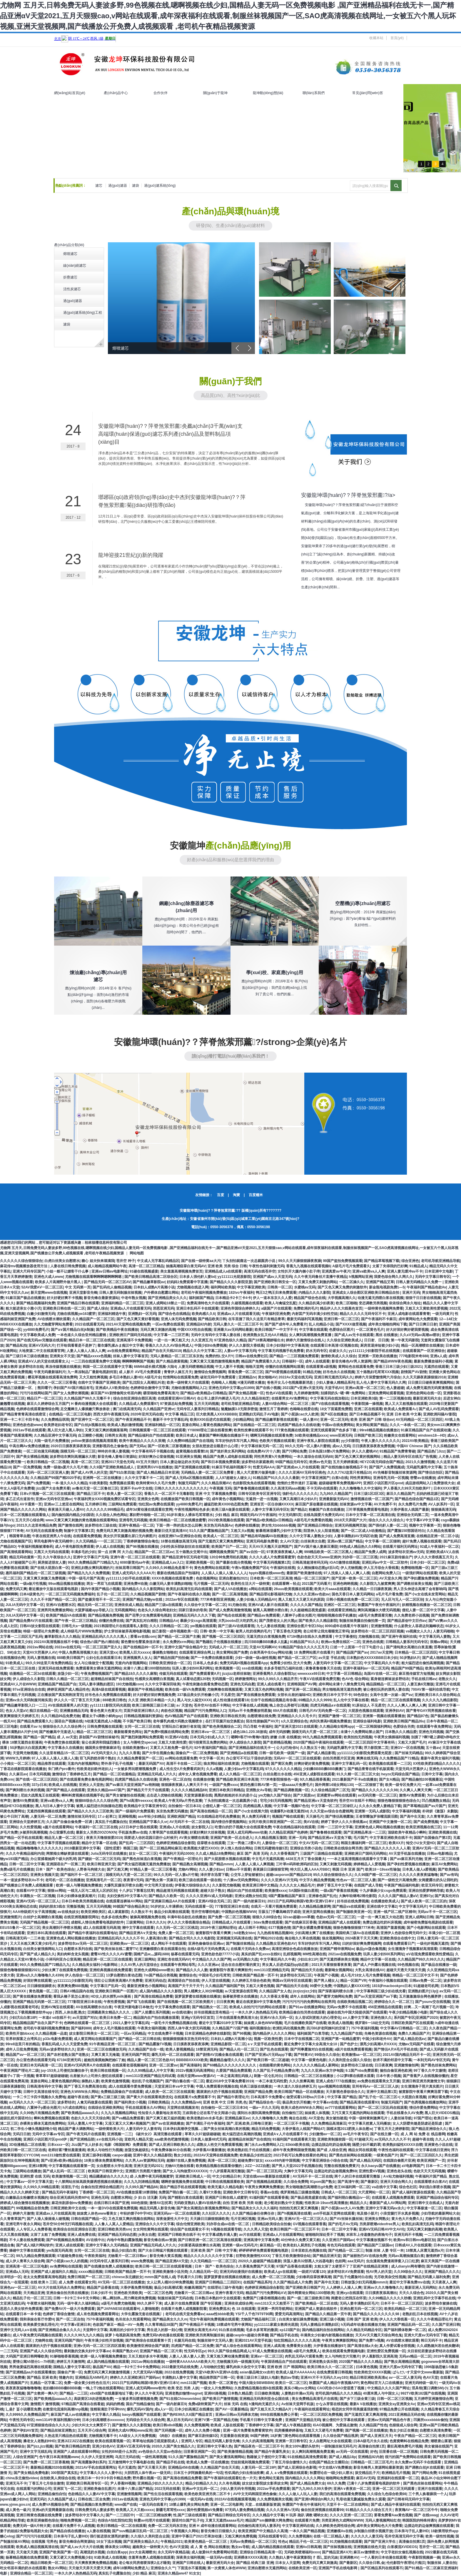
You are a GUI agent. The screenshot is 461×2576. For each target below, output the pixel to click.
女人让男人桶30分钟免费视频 (170, 2282)
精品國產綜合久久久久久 (108, 2176)
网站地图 (137, 1253)
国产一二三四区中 (120, 2515)
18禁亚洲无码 (206, 2049)
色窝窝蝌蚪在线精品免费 (409, 2441)
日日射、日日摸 (376, 1340)
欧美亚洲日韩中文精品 (260, 1885)
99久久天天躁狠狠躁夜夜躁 (299, 1261)
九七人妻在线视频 (270, 1626)
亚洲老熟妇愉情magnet (183, 2393)
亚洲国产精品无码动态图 (117, 2235)
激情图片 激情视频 (44, 2404)
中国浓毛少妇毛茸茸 (214, 1975)
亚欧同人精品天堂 (138, 2139)
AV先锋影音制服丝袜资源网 (394, 1472)
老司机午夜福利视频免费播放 (204, 1292)
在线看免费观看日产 (399, 1943)
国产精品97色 (417, 1716)
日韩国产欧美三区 (368, 1435)
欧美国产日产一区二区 (229, 1547)
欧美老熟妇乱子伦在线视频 (248, 2150)
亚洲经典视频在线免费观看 (110, 1970)
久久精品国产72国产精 (229, 2028)
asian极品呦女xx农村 (257, 2372)
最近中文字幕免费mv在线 (409, 2282)
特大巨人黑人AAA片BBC (310, 1869)
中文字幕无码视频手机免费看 (281, 1351)
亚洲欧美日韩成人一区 (193, 2176)
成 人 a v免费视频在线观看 (286, 2473)
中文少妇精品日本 (226, 2176)
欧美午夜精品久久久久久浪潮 (142, 1441)
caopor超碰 (121, 2155)
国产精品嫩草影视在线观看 (276, 1420)
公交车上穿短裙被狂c (247, 1875)
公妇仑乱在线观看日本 (103, 1658)
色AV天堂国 (178, 2547)
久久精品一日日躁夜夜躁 (372, 1589)
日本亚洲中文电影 (439, 1271)
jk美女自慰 (147, 2235)
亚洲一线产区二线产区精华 (394, 1912)
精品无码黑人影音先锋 (157, 2208)
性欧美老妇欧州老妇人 (94, 1769)
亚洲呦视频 (127, 1816)
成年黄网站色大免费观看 (417, 1319)
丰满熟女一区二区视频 (37, 1896)
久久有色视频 (229, 2483)
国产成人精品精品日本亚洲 (157, 1472)
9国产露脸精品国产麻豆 (287, 1896)
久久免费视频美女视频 (274, 2499)
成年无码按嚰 (279, 1732)
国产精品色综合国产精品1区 (417, 1499)
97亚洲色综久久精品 (230, 1340)
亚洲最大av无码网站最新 (233, 1330)
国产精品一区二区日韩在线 (139, 2039)
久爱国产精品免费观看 (233, 2071)
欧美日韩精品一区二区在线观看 (121, 2526)
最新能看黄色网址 (128, 1732)
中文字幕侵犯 (345, 1637)
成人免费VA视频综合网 (50, 2504)
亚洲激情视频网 (129, 2494)
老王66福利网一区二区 (352, 2187)
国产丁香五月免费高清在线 (85, 2086)
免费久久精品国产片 (414, 2033)
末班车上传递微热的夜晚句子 (369, 2235)
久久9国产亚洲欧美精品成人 (112, 1467)
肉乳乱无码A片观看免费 (304, 2356)
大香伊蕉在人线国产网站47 (303, 2129)
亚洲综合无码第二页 (412, 1515)
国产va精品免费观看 (128, 2118)
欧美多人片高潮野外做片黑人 (58, 1282)
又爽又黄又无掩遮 (105, 2055)
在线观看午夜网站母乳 (178, 1965)
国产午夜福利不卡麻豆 (378, 1319)
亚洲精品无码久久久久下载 (194, 1615)
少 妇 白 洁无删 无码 (149, 2198)
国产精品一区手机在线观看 (21, 1838)
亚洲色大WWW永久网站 (79, 2092)
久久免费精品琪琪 (55, 1420)
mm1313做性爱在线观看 (60, 2155)
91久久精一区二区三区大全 (357, 1774)
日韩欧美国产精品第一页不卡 (255, 1975)
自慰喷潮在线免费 (261, 1716)
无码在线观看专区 (272, 2536)
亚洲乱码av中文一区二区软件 (385, 1562)
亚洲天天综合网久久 (396, 2182)
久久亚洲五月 (201, 1340)
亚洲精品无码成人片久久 (156, 1774)
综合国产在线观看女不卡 (189, 2229)
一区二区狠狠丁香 (369, 1785)
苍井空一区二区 (431, 2547)
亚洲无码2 (38, 2499)
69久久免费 (336, 2483)
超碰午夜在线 (77, 2097)
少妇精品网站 (242, 1420)
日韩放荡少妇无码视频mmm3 (364, 2282)
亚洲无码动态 (155, 1981)
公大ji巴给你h (287, 1748)
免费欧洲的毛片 (305, 1308)
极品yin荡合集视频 (371, 1949)
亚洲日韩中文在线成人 (425, 2203)
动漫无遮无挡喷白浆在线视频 (380, 1298)
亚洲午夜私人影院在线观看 (318, 1441)
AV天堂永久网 (390, 1578)
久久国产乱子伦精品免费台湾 (276, 2071)
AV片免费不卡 (385, 1504)
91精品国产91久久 (304, 1642)
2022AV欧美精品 (415, 1441)
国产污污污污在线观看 (33, 2536)
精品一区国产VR (353, 1981)
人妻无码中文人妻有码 (143, 2129)
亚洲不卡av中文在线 (136, 1488)
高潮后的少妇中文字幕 (127, 2330)
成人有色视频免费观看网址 (97, 2314)
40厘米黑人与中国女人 (381, 2393)
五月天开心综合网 (29, 1520)
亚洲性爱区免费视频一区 (386, 2351)
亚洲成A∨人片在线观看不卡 (285, 2134)
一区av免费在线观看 (168, 1324)
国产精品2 (298, 1509)
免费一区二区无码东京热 (167, 2526)
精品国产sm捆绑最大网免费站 (269, 2520)
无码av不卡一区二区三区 (437, 1912)
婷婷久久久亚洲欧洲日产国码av (135, 2377)
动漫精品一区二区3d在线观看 (32, 1674)
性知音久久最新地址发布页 (159, 2113)
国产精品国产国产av (352, 1652)
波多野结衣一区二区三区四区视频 (377, 1631)
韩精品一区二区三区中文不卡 (415, 1975)
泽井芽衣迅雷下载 (214, 1875)
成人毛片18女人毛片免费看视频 (365, 1975)
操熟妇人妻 (90, 2081)
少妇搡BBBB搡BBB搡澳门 (324, 1769)
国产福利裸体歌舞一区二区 (405, 2330)
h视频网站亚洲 (360, 1277)
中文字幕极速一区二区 (424, 2208)
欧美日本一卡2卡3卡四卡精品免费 (104, 2478)
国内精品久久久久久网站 (304, 2478)
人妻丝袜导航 (401, 2118)
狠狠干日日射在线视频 (423, 1298)
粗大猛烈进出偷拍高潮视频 (422, 1663)
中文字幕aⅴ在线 (325, 2102)
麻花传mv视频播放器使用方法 (24, 1266)
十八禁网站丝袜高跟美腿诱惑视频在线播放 (88, 2182)
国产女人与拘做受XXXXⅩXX (185, 2171)
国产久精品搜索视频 (172, 1361)
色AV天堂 (430, 2377)
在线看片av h (30, 1726)
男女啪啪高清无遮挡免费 (341, 1689)
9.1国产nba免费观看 (361, 2071)
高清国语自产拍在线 (183, 1981)
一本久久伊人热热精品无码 (256, 2012)
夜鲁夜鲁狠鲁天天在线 (323, 1668)
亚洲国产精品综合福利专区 (437, 2198)
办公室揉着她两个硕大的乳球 (53, 1859)
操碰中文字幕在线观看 (26, 2250)
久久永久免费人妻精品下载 (380, 1806)
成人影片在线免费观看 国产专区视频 (193, 2303)
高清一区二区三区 (85, 1462)
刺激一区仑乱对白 (268, 2076)
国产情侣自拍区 (430, 1472)
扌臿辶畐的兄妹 (325, 2557)
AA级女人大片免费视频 (137, 2436)
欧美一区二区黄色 (223, 2383)
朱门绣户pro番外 (61, 1769)
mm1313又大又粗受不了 (274, 2303)
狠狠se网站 (56, 1891)
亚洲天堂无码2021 (148, 2166)
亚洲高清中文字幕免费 (261, 2240)
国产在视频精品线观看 (263, 2182)
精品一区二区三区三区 (94, 1732)
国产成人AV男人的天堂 (89, 1472)
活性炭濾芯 (72, 289)
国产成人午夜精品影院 (293, 2425)
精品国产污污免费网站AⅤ (265, 2293)
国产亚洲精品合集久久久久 (59, 2330)
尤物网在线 (43, 2340)
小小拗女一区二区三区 (17, 1764)
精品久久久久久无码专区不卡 (362, 1314)
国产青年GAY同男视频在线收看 (431, 1711)
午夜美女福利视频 (151, 2028)
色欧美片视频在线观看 (277, 1441)
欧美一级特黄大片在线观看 (188, 1382)
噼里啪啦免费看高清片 (160, 1393)
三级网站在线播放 (27, 2171)
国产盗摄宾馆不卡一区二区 (99, 1599)
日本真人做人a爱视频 (419, 1869)
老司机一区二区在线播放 (64, 1880)
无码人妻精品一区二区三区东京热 (176, 1356)
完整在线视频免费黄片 (341, 2166)
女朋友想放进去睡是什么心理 (215, 1446)
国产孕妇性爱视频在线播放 (408, 1864)
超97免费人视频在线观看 (421, 1541)
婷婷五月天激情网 (70, 2362)
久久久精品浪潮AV (215, 1483)
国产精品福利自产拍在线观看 (151, 1435)
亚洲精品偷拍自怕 (52, 2494)
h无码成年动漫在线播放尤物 (363, 2325)
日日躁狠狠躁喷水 (41, 1986)
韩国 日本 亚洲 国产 (347, 1869)
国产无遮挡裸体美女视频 (339, 1959)
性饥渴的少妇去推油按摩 (244, 2473)
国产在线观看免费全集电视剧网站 (86, 1779)
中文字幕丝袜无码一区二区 (262, 1446)
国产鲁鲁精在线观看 (325, 1832)
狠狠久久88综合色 (266, 1917)
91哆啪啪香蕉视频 (64, 2356)
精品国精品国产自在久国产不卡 (37, 2023)
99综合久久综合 (327, 2055)
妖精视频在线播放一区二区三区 (426, 1605)
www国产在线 (125, 2504)
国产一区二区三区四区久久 (421, 2155)
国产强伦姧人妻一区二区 (387, 1525)
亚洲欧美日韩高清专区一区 (87, 2483)
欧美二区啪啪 (346, 1303)
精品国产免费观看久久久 (260, 1361)
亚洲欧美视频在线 (442, 1832)
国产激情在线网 (70, 1525)
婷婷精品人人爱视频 (369, 1864)
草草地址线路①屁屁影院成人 (155, 2441)
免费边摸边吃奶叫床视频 (382, 1922)
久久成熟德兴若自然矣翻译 (438, 2346)
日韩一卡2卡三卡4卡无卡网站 (77, 2298)
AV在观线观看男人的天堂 (68, 1705)
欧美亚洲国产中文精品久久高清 (263, 2531)
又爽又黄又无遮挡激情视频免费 (214, 1361)
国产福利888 (81, 2028)
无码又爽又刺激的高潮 (158, 1330)
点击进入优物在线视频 (164, 1795)
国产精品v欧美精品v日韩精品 (203, 1393)
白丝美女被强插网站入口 (42, 1949)
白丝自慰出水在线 (277, 1774)
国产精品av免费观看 (263, 1615)
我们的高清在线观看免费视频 (342, 2494)
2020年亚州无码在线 (146, 1414)
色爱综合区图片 (341, 1330)
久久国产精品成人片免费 (292, 2282)
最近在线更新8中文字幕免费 (258, 2002)
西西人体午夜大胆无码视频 (189, 2028)
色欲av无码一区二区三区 (335, 1917)
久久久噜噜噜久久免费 (269, 2118)
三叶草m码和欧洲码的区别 (297, 1864)
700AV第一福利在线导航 (430, 1689)
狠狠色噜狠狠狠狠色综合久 (399, 1801)
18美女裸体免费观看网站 (103, 2160)
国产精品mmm (221, 1864)
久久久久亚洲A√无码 (282, 2510)
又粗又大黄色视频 (260, 1986)
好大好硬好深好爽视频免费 (154, 1695)
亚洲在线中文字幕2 (382, 1906)
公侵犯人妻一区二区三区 (221, 1806)
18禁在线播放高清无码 (178, 1541)
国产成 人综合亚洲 (331, 2150)
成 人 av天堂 (67, 1737)
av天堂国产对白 (84, 2018)
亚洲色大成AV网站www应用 (130, 2430)
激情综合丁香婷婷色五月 (71, 1774)
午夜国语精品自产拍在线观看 (284, 2362)
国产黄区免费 (281, 1764)
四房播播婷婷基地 (288, 2430)
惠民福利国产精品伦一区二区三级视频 (36, 1573)
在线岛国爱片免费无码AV (323, 1515)
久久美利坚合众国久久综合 (349, 2060)
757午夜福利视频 (364, 2028)
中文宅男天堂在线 (158, 1885)
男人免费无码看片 (256, 1816)
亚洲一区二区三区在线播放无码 (101, 2049)
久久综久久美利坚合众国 (150, 2536)
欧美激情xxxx (276, 1891)
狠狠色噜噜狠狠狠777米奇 (353, 1928)
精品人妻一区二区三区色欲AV (150, 2060)
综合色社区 (408, 2187)
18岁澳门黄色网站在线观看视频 (295, 2436)
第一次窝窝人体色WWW (226, 2568)
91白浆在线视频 (231, 2330)
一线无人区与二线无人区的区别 (92, 1891)
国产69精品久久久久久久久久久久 (230, 2065)
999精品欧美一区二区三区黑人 (328, 1552)
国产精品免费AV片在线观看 (31, 1621)
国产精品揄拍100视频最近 (421, 1779)
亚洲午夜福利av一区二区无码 (366, 1668)
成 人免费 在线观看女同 (77, 2282)
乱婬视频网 (292, 1954)
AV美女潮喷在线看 (193, 1838)
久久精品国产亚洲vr (158, 1409)
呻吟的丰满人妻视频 (113, 1451)
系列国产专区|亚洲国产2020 (416, 2018)
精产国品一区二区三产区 (297, 1658)
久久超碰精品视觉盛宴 (307, 1610)
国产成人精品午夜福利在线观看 (395, 2504)
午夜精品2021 (172, 2542)
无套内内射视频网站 (131, 1663)
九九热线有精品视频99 (275, 1933)
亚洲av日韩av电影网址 (109, 1271)
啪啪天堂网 (254, 1367)
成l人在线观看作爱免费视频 (130, 2086)
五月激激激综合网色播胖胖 (420, 1996)
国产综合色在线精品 (174, 1314)
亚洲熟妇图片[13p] (422, 1991)
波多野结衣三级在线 (100, 1525)
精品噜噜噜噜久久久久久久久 (39, 1848)
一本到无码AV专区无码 (431, 2060)
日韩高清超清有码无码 (310, 1562)
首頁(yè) (397, 38)
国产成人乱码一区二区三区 (64, 2171)
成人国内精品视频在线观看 (108, 2362)
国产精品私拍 (16, 1345)
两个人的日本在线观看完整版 (357, 2176)
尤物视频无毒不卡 (102, 2436)
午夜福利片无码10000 (176, 1854)
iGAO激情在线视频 (344, 1562)
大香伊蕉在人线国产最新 (409, 1509)
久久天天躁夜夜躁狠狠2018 (424, 1377)
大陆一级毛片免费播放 (51, 1441)
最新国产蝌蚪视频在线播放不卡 (223, 1435)
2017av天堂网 (381, 1652)
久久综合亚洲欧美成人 (344, 1340)
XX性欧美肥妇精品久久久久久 (436, 1764)
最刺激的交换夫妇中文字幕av (87, 2351)
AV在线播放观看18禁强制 (136, 2192)
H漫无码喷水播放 (251, 1382)
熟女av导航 (240, 2547)
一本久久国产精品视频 (307, 2531)
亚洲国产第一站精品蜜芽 (340, 2039)
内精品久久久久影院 (314, 1292)
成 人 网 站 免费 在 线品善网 (422, 2134)
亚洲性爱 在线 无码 (35, 2176)
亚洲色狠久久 (381, 2018)
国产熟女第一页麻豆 (161, 1880)
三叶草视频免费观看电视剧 (367, 1509)
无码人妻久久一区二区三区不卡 (238, 1324)
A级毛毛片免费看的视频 (313, 1520)
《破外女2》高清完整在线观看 (158, 2134)
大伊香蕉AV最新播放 (208, 2150)
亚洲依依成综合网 (238, 2303)
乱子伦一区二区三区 (112, 1594)
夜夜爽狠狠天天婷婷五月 (19, 1716)
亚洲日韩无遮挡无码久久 (333, 1377)
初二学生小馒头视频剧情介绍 (33, 2129)
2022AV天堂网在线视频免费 (215, 2155)
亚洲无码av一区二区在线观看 (176, 2213)
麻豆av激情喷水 (365, 2552)
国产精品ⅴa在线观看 (348, 1906)
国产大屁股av (304, 1795)
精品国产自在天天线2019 (161, 1351)
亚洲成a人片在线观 (174, 1827)
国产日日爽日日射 (423, 1324)
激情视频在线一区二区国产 (371, 1499)
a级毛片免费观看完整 (375, 1615)
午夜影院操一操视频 (367, 1404)
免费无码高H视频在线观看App (244, 1663)
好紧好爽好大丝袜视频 (207, 1832)
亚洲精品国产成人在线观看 (339, 1922)
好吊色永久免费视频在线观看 (108, 1695)
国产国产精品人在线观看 (65, 1790)
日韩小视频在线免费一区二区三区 (352, 1599)
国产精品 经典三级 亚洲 (254, 2563)
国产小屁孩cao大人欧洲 (300, 1414)
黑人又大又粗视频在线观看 (406, 1404)
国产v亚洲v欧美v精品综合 (61, 2160)
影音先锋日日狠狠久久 (218, 2531)
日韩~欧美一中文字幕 (217, 1631)
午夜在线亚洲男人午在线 (51, 1536)
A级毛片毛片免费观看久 (351, 1266)
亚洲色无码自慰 (242, 1684)
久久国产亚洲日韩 (446, 2325)
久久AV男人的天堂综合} (139, 1965)
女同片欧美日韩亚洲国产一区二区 (274, 1822)
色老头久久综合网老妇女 (157, 1610)
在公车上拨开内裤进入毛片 (218, 1398)
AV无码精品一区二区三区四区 (418, 1420)
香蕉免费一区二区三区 (245, 1372)
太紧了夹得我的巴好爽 (389, 1266)
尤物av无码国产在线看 (416, 2044)
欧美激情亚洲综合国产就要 (148, 2346)
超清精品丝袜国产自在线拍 (112, 1679)
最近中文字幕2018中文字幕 (220, 2023)
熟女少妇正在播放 (404, 2430)
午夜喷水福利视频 (41, 2303)
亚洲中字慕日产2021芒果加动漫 (197, 2536)
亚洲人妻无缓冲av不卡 (404, 1271)
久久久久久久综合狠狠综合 (21, 1261)
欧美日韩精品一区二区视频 (48, 1462)
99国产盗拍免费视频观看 (342, 1261)
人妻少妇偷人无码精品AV (256, 1599)
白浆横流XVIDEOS (402, 2547)
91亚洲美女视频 (188, 1457)
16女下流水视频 (108, 2542)
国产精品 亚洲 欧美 (42, 2377)
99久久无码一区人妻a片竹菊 (175, 1875)
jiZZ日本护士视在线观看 (138, 1827)
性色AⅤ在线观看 (279, 1393)
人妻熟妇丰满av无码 (297, 2393)
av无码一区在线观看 (352, 2452)
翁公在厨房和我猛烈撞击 (101, 1742)
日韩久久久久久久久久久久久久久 (180, 1488)
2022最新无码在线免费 (179, 2367)
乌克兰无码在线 (127, 2457)
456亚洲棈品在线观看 (385, 2007)
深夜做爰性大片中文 (172, 2219)
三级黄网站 (134, 1922)
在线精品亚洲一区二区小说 (437, 1536)
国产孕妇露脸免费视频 (421, 1578)
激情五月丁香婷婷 (273, 1409)
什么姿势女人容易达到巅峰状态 (418, 1626)
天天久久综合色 (411, 2293)
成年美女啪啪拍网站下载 (387, 1324)
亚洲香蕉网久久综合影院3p (274, 1674)
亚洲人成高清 (274, 2346)
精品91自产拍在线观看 (245, 1891)
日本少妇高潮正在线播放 (193, 2409)
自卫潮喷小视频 (90, 1435)
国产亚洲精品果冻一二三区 (364, 1832)
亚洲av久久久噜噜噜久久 (382, 2287)
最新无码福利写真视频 (304, 1319)
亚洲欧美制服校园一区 (335, 2139)
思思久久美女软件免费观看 (21, 2309)
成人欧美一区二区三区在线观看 (169, 2092)
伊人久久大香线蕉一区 (397, 2319)
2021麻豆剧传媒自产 (396, 1557)
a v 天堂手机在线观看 (265, 2044)
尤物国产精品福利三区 (258, 2319)
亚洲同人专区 (191, 2441)
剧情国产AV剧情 (414, 1372)
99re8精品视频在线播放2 (379, 1430)
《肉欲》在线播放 (172, 2436)
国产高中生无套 (412, 1816)
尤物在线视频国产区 (16, 1541)
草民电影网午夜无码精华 (54, 1541)
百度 (220, 1195)
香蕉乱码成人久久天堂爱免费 (64, 2044)
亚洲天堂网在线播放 (318, 1912)
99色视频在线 (408, 1965)
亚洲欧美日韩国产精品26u (404, 1721)
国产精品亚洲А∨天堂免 (137, 1933)
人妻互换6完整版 (420, 1684)
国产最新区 (369, 2182)
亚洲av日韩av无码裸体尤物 (236, 2415)
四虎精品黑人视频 (257, 1806)
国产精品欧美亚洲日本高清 (237, 1779)
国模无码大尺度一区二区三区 (315, 1732)
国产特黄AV (303, 2055)
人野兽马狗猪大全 (90, 1869)
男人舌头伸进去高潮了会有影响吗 (419, 1589)
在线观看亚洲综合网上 (196, 1652)
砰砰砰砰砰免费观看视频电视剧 (264, 2250)
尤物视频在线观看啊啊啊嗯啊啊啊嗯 (93, 1277)
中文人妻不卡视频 (229, 1367)
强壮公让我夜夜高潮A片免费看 (118, 1981)
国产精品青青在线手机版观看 (370, 1769)
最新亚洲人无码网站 (420, 2287)
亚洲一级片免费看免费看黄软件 (247, 2430)
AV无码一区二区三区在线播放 (121, 2282)
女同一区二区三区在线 (142, 1726)
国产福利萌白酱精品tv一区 (349, 2198)
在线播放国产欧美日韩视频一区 (185, 1499)
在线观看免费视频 (87, 1536)
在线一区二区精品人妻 (331, 2536)
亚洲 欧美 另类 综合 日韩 (227, 1266)
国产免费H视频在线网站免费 (166, 1732)
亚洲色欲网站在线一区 (423, 1393)
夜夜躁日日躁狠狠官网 (270, 1869)
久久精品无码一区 (203, 2272)
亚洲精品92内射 (198, 1324)
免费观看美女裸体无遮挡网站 (98, 1668)
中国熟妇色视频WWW (238, 1912)
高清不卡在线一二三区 (183, 1764)
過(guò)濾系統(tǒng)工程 (82, 312)
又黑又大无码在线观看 (51, 1552)
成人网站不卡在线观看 (168, 1943)
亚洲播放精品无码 (74, 1711)
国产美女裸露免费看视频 (311, 1928)
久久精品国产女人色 (275, 1991)
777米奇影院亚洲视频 (217, 1599)
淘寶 (236, 1195)
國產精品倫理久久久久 (227, 2060)
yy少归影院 (350, 1441)
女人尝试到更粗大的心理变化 (318, 2018)
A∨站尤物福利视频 (398, 2176)
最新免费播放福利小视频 (433, 1361)
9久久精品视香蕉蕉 (315, 1779)
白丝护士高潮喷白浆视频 (42, 1917)
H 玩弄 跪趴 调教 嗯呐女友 (307, 2515)
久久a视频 (214, 1769)
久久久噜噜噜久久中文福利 (360, 1488)
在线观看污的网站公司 (33, 2489)
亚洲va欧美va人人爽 (368, 1271)
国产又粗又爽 (117, 1869)
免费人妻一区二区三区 (175, 1933)
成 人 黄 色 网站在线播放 (209, 2547)
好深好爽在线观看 (37, 1981)
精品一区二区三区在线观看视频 (395, 1700)
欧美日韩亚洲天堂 (101, 1864)
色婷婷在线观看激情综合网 (37, 1409)
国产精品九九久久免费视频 (88, 1573)
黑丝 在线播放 (386, 1335)
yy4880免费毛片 (36, 1330)
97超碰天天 (363, 2139)
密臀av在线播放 (422, 1478)
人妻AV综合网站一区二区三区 (286, 1404)
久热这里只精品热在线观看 (65, 2436)
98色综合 (360, 1695)
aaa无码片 (356, 2261)
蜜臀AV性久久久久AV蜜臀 (111, 1954)
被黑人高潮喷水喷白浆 (270, 1610)
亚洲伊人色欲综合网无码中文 (403, 1933)
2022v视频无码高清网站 (195, 2071)
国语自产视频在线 (68, 1721)
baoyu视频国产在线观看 (141, 2415)
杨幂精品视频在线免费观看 (27, 2557)
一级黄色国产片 (385, 2155)
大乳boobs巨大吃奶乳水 (237, 1621)
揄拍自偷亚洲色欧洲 (396, 2071)
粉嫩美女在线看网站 (400, 1435)
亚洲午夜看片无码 (229, 2293)
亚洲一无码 (297, 1838)
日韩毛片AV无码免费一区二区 (322, 1711)
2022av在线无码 (67, 1647)
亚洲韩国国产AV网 (301, 1684)
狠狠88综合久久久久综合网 (96, 1801)
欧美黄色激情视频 (115, 2081)
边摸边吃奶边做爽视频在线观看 (429, 2526)
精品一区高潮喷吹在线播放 (422, 1345)
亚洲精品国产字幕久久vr (148, 1822)
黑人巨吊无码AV (180, 2420)
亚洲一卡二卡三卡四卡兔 (19, 1420)
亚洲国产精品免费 (258, 2092)
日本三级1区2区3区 (369, 1494)
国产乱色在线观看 (274, 2049)
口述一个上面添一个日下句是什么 (357, 1647)
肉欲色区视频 (171, 1711)
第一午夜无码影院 (405, 1340)
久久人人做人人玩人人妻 (297, 2494)
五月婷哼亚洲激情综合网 (433, 2399)
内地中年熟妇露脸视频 (124, 2240)
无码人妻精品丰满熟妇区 (319, 2325)
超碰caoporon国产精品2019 (288, 1875)
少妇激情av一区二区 (325, 2134)
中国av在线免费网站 (338, 1425)
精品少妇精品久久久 (201, 2483)
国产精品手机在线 (284, 2335)
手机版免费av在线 (132, 1832)
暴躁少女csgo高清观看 (198, 1621)
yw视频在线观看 (203, 1626)
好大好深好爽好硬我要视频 (407, 1330)
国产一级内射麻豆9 (171, 2404)
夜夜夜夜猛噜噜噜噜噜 (23, 2388)
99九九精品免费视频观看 (322, 1737)
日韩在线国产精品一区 (88, 2219)
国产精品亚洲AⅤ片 (337, 2552)
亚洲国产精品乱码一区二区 (408, 2325)
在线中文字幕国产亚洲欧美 (99, 1382)
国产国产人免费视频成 (386, 1467)
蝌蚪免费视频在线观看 (51, 2118)
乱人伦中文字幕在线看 (351, 1700)
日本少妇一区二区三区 (427, 1562)
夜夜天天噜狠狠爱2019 (104, 1838)
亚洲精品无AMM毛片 (91, 2377)
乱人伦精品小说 (321, 1324)
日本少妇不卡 (101, 2293)
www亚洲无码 (341, 1435)
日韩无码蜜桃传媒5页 (271, 1848)
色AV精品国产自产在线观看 (186, 1716)
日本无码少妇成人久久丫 (209, 1737)
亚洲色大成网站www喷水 (154, 1970)
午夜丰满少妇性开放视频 (103, 2340)
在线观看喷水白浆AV (430, 2182)
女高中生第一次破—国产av (391, 1695)
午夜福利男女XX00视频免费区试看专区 (104, 1499)
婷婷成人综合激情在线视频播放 (24, 2203)
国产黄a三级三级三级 (107, 2097)
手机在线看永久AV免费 (404, 2113)
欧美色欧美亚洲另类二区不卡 (207, 2494)
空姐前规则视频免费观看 (249, 2462)
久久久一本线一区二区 (407, 1425)
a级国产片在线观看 (276, 1308)
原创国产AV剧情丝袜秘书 (99, 1737)
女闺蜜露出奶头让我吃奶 (437, 1880)
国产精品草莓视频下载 (381, 1261)
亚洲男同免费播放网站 (55, 1610)
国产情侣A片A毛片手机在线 (395, 2049)
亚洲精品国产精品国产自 (57, 1684)
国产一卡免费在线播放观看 (212, 1658)
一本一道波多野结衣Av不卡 (21, 1880)
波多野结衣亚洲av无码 (406, 1552)
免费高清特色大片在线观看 (208, 1303)
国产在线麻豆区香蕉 (300, 1922)
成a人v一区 (163, 2409)
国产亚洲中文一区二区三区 (92, 1420)
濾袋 (135, 185)
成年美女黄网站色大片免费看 (379, 2526)
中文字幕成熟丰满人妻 (219, 2235)
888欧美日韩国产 (70, 1658)
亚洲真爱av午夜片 (336, 1271)
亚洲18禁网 (37, 2166)
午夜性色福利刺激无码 (266, 1266)
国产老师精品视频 (277, 1742)
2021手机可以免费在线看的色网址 (300, 2155)
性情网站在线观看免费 (180, 1377)
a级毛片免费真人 (306, 2351)
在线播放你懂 (203, 1779)
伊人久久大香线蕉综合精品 (188, 1922)
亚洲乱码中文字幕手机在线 (434, 2298)
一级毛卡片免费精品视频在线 (174, 2023)
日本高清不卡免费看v (267, 2097)
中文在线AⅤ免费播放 (335, 2467)
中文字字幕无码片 (413, 1906)
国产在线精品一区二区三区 (254, 1425)
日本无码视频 (39, 1774)
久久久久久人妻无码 (367, 2536)
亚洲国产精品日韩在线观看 (78, 1303)
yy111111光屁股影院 (234, 1277)
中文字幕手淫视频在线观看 (58, 1843)
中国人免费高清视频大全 (78, 1652)
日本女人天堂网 (287, 2563)
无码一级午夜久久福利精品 (78, 2303)
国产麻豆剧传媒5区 (203, 2436)
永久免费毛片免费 (412, 1504)
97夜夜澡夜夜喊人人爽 (284, 1552)
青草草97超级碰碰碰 (52, 2076)
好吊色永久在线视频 (339, 1372)
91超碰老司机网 (425, 1986)
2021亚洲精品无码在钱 (406, 2415)
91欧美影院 (98, 1483)
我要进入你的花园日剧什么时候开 (150, 1838)
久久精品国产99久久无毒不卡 (87, 1398)
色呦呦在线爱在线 (304, 1409)
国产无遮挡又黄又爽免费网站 (221, 1541)
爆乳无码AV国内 (140, 2409)
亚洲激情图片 (10, 1917)
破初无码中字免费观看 (218, 1377)
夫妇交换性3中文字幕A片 (126, 1896)
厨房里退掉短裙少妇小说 (379, 1345)
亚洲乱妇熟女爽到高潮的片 (92, 1568)
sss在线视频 (252, 1668)
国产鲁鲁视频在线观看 (251, 1488)
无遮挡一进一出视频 (261, 1499)
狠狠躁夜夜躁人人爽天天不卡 (184, 1785)
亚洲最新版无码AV (333, 1499)
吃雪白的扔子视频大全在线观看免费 (243, 1827)
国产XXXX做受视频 (350, 1324)
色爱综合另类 (403, 1726)
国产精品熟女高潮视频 (190, 1864)
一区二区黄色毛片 (370, 1330)
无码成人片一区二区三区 (228, 1647)
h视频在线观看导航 (226, 2229)
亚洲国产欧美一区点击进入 (231, 1838)
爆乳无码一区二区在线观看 (172, 2055)
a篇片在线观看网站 (58, 1827)
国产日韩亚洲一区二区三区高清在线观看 (209, 2240)
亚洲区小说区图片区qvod (383, 1483)
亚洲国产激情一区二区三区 (339, 1716)
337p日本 (38, 1785)
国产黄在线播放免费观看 (255, 1695)
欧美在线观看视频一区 (112, 2441)
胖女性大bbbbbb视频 (278, 1525)
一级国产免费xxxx (223, 1785)
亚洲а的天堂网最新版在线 (52, 2510)
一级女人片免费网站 (216, 2388)
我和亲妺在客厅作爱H (37, 2319)
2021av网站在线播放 (147, 2362)
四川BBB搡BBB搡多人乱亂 (266, 1642)
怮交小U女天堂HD (420, 1843)
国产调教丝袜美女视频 (414, 1584)
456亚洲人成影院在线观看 (314, 1774)
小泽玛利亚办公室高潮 (63, 1959)
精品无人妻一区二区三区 (64, 1838)
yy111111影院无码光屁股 (110, 1705)
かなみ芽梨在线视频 (332, 2404)
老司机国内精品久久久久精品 (338, 2393)
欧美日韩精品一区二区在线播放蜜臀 (177, 1520)
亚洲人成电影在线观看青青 (408, 1314)
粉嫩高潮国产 (195, 2287)
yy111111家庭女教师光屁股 (276, 2325)
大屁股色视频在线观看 (365, 1711)
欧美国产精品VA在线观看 (66, 1615)
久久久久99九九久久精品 (83, 2335)
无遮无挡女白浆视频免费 (265, 1637)
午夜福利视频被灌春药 (35, 1547)
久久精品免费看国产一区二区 (140, 1758)
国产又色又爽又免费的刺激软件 (342, 1287)
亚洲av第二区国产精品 (345, 1541)
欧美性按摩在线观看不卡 (253, 1430)
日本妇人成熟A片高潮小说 (154, 1287)
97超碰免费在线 (69, 2256)
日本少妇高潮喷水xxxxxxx (103, 2420)
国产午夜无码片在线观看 (85, 2134)
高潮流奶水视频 (92, 2552)
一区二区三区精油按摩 (153, 2515)
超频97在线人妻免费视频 (186, 2160)
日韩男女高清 (115, 1435)
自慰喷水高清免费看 (435, 2430)
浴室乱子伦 (70, 2187)
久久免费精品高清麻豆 (328, 2123)
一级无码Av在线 (200, 2499)
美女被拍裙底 (336, 2118)
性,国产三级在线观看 (189, 2515)
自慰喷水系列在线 (78, 1949)
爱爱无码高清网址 (289, 2314)
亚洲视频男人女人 (137, 1658)
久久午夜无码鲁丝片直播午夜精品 (320, 1277)
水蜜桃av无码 (304, 1287)
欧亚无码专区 (431, 1885)
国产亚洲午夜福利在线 (399, 1637)
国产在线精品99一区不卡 (142, 1647)
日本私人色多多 (205, 1663)
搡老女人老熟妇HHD (39, 2441)
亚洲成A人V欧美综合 (111, 1388)
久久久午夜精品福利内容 (25, 1854)
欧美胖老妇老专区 (58, 1425)
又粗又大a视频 (242, 1531)
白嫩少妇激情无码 (41, 1314)
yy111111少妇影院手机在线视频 (374, 1351)
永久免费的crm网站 (178, 1642)
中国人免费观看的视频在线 (217, 2086)
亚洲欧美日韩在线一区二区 (64, 1308)
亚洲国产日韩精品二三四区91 (218, 2282)
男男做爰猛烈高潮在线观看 (30, 2367)
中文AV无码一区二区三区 (319, 1843)
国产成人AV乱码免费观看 (439, 1409)
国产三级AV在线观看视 (236, 1626)
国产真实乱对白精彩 (141, 1621)
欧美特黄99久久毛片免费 (156, 1483)
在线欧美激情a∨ (135, 1748)
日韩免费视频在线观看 (104, 1726)
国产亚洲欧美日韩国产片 (304, 2287)
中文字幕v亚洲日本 (75, 2325)
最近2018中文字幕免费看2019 (229, 2081)
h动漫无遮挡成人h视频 (103, 1721)
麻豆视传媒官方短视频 (416, 1674)
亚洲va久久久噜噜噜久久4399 (39, 1975)
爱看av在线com (143, 1637)
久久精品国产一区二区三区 (93, 1319)
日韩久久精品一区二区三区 (67, 1679)
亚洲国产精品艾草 (380, 1282)
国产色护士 (349, 2044)
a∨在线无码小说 (109, 2139)
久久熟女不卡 (141, 1912)
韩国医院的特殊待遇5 (419, 2520)
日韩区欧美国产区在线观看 (412, 2023)
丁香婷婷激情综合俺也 (140, 1541)
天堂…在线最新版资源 (262, 2504)
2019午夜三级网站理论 (218, 1928)
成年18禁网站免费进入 (130, 2568)
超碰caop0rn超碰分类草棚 (247, 2335)
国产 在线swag (426, 2515)
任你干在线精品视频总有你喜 (273, 1700)
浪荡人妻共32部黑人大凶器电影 (308, 2261)
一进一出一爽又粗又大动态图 (380, 1917)
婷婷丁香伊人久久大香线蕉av (344, 1822)
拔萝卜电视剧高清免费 (122, 2335)
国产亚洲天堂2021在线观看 (296, 1726)
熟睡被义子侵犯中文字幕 (266, 2457)
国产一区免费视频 (27, 1467)
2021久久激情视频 (420, 1462)
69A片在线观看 (285, 1711)
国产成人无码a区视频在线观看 (189, 1478)
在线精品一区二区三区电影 (70, 1414)
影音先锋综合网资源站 (76, 2542)
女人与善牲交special (139, 1742)
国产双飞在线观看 (141, 2002)
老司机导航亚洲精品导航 (440, 1261)
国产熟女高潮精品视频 (401, 2362)
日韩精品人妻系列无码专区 (406, 1642)
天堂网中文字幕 (95, 2330)
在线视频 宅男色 (44, 2542)
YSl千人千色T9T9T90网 (254, 2314)
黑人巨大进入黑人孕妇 (65, 1430)
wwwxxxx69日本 (311, 1674)
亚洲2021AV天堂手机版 (253, 2340)
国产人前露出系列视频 (152, 2012)
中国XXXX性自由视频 (194, 1330)
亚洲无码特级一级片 (421, 2383)
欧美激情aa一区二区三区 (361, 2055)
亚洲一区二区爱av (163, 2065)
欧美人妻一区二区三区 (124, 1494)
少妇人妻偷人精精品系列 (335, 1382)
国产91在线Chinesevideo (179, 2399)
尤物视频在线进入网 (192, 1287)
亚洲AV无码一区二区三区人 (38, 1901)
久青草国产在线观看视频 (168, 1832)
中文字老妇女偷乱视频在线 (402, 2552)
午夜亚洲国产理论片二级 (19, 2071)
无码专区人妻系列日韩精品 (197, 1409)
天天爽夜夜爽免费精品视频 (95, 2563)
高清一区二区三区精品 (146, 1266)
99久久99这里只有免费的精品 (49, 1663)
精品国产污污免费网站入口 (205, 1711)
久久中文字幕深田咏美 (162, 1684)
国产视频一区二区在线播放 (366, 2430)
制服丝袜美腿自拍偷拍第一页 (362, 1621)
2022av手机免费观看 (273, 2489)
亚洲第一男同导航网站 (275, 2309)
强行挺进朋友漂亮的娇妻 (109, 2536)
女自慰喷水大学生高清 (114, 2166)
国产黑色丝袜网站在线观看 (350, 2155)
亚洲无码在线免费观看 (56, 1668)
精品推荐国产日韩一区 (216, 2377)
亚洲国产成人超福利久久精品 (53, 2272)
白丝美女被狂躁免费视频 (298, 2319)
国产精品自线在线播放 (67, 2531)
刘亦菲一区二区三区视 (360, 1557)
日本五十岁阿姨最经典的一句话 (198, 2473)
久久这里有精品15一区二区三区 (64, 1753)
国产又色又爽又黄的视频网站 (358, 1457)
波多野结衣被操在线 (441, 2303)
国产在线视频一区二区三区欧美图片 (185, 2002)
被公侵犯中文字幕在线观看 (343, 2420)
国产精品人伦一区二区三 (238, 2049)
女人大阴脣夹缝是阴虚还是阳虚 (417, 2123)
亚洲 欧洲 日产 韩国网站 (286, 2367)
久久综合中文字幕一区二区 (205, 1605)
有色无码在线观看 (341, 2245)
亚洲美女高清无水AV (200, 2330)
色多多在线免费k (114, 1917)
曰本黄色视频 (366, 2367)
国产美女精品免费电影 (31, 2473)
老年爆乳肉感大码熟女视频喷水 (178, 1721)
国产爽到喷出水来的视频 (25, 1790)
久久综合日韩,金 (371, 2563)
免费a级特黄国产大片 (205, 2404)
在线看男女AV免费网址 (289, 1398)
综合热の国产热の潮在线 (99, 1642)
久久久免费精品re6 (186, 2102)
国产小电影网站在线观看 (426, 1928)
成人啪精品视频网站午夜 (107, 1266)
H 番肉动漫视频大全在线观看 (94, 1404)
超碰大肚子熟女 (212, 1891)
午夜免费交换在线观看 (61, 1742)
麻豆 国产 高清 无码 (252, 1854)
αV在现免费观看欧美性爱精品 (429, 1954)
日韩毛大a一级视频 (76, 1626)
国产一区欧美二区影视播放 (169, 1446)
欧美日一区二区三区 (291, 2383)
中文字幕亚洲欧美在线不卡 (391, 1838)
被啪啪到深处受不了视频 (324, 2235)
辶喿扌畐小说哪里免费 (23, 2409)
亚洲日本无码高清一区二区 (41, 2065)
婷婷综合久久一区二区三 (393, 2002)
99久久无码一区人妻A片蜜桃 (307, 1446)
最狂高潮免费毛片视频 (404, 2446)
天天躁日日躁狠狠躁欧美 (209, 2219)
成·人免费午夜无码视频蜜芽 (151, 2176)
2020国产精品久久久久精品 (360, 2362)
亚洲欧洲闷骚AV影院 (439, 1414)
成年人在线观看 (317, 1361)
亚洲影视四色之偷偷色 (110, 1446)
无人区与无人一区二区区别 (402, 1599)
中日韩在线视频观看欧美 (224, 2182)
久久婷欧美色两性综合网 (335, 2526)
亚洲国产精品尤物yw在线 (142, 1599)
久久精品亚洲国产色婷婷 (288, 1832)
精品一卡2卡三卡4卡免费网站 (136, 2367)
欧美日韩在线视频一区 (108, 2071)
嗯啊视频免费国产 (223, 1552)
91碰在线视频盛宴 (144, 1271)
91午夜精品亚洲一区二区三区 (112, 2044)
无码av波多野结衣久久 (57, 2049)
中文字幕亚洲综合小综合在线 (325, 2160)
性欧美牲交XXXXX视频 (372, 2372)
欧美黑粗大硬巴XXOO (200, 1848)
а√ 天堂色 (184, 1705)
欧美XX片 (396, 1843)
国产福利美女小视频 (130, 2102)
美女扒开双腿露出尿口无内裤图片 (129, 1536)
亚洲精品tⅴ (247, 1377)
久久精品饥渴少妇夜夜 (316, 1303)
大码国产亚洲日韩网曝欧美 (27, 2356)
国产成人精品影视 (321, 1753)
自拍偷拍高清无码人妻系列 (259, 2526)
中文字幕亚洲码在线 (298, 2526)
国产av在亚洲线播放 (167, 2123)
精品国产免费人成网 (370, 1552)
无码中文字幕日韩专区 (432, 1277)
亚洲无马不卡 (16, 2483)
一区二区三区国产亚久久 (101, 1647)
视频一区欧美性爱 (268, 2039)
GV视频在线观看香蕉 (309, 2224)
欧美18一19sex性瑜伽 (382, 1869)
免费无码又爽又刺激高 (319, 2563)
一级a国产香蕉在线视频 (339, 1891)
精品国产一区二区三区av (153, 1552)
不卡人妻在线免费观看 (26, 2240)
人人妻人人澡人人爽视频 (254, 1864)
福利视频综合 (259, 2028)
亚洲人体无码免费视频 (178, 1319)
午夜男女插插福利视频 (391, 1737)
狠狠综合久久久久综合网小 (64, 1726)
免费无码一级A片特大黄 (32, 2526)
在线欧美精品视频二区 (354, 2002)
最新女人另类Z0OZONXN (96, 1832)
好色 (373, 2452)
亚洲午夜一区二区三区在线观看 (135, 1557)
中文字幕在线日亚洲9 (432, 2150)
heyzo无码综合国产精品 (400, 1774)
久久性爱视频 (30, 1827)
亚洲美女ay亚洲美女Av (396, 2404)
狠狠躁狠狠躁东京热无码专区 (185, 2039)
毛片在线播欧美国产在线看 (305, 2023)
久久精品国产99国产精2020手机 (55, 1478)
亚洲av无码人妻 (269, 2219)
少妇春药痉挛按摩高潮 (313, 2277)
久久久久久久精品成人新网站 (316, 2065)
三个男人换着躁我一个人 (427, 2494)
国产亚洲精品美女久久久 (167, 1298)
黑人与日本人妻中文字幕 (54, 1806)
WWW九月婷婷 (18, 1758)
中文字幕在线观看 (313, 1330)
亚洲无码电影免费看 (262, 1541)
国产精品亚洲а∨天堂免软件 (315, 1801)
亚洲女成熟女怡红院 (250, 1896)
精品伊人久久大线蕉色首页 (341, 1308)
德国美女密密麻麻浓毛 (102, 1748)
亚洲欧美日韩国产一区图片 (116, 1991)
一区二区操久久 (351, 1282)
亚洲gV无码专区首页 (197, 2018)
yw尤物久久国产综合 (274, 1795)
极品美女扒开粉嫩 (296, 2102)
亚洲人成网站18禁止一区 (165, 1303)
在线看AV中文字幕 (31, 1891)
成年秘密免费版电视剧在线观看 (428, 1922)
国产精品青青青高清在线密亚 (23, 1414)
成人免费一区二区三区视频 (273, 2277)
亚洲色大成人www (48, 1277)
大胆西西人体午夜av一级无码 (147, 2473)
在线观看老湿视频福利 (129, 2065)
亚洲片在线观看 (429, 2489)
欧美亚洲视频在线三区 (423, 1827)
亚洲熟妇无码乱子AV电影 (259, 1414)
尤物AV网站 (187, 1869)
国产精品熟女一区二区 (209, 2007)
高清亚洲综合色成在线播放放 (295, 1949)
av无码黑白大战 (245, 1959)
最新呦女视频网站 (339, 1970)
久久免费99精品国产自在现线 (190, 1441)
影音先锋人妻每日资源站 (117, 1457)
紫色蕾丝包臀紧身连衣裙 (141, 1642)
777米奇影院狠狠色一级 (279, 1779)
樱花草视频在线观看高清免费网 (52, 1377)
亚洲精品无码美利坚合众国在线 (264, 2399)
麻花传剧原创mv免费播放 (71, 2203)
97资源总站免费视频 (176, 1404)
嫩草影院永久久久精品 (62, 1637)
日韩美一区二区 (279, 1287)
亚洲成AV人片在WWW (18, 1684)
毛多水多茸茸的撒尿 (262, 2330)
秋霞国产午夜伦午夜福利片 (379, 1605)
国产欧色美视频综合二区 (221, 1726)
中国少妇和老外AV (376, 2039)
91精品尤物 (312, 1372)
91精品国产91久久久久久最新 (276, 1478)
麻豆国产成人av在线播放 (70, 2415)
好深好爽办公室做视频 (156, 1457)
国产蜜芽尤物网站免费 (334, 1996)
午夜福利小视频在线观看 (387, 1981)
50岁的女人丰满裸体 (167, 1906)
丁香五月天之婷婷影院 (391, 2129)
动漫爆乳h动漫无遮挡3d (289, 1811)
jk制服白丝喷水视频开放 (373, 2531)
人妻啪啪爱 (150, 2309)
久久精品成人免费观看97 (138, 1404)
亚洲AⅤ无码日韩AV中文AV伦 (382, 2229)
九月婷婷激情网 (306, 1393)
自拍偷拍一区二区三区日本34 (224, 2108)
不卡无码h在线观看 (322, 1488)
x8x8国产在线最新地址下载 (111, 2393)
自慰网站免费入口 (386, 1573)
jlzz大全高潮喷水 (142, 2552)
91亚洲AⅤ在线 (176, 1737)
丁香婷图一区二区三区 (96, 2192)
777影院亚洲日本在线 (232, 1906)
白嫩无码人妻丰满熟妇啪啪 (170, 1584)
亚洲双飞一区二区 (67, 2489)
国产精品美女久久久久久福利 (254, 2208)
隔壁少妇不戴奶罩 (366, 2145)
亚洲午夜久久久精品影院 (152, 2155)
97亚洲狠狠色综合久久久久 (48, 2425)
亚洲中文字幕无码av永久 (385, 2208)
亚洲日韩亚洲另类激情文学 (423, 2081)
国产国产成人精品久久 (37, 1954)
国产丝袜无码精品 (409, 1753)
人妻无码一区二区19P (258, 2467)
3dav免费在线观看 (268, 1922)
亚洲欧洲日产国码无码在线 (130, 1335)
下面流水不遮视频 (191, 2568)
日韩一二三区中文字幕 (335, 1827)
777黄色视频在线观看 (292, 1430)
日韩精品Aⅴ (168, 1621)
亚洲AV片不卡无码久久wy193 (324, 2377)
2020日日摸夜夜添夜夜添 (70, 1446)
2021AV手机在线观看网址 (95, 2467)
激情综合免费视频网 (210, 1372)
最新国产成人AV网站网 (387, 2203)
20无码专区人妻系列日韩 (109, 2261)
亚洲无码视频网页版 (350, 1525)
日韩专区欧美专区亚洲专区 (259, 1494)
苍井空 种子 (125, 1261)
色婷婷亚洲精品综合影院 (175, 1843)
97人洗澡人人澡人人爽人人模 (346, 1573)
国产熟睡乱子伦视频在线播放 (219, 1642)
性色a (282, 2542)
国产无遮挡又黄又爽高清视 (365, 2415)
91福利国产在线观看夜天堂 (294, 2139)
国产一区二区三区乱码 (264, 2171)
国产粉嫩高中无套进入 (56, 1732)
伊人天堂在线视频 (215, 1981)
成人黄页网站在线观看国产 (95, 2039)
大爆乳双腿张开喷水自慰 (123, 1885)
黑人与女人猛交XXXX (194, 1700)
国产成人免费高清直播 (396, 1536)
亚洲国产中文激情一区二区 (390, 1822)
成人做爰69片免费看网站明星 (214, 2552)
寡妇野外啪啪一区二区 (147, 1515)
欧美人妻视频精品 (180, 2049)
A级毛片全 (152, 1377)
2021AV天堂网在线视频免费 (128, 1324)
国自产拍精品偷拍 (140, 2404)
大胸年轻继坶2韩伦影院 (357, 1896)
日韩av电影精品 (439, 1854)
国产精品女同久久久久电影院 (192, 1938)
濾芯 (98, 185)
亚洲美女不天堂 (62, 1356)
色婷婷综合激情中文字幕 (149, 1388)
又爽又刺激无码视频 (335, 1864)
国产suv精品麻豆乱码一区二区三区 (140, 2531)
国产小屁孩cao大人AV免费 (342, 2208)
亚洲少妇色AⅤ (103, 2446)
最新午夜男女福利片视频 (439, 1758)
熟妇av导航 (289, 2377)
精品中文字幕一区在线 (99, 1843)
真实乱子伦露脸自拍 (111, 1822)
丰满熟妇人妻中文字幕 (179, 2377)
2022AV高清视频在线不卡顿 (56, 1642)
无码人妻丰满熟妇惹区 (96, 1684)
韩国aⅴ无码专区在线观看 (292, 1981)
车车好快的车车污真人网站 (236, 1441)
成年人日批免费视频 (21, 2049)
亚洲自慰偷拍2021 (233, 1578)
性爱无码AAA (264, 1467)
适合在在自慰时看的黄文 (240, 1965)
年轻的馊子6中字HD (136, 2213)
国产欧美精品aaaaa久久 (80, 2113)
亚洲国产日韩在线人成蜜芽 (226, 2198)
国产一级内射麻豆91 (249, 1901)
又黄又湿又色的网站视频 (263, 1689)
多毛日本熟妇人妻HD (125, 1377)
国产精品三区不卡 (90, 1494)
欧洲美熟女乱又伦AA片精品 (265, 1335)
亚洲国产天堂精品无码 (302, 2420)
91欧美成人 (15, 1663)
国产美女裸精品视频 (32, 1457)
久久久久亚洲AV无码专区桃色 (301, 1472)
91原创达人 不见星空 (368, 1705)
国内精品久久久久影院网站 (143, 1589)
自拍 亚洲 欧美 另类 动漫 (242, 2203)
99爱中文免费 (320, 1986)
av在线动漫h (182, 2012)
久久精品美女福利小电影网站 (95, 1965)
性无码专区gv (195, 2351)
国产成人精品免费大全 (307, 2483)
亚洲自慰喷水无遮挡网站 (267, 2568)
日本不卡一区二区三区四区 (401, 2303)
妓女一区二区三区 (143, 1854)
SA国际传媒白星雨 (303, 1891)
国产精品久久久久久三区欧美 (90, 1811)
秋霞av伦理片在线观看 (151, 2520)
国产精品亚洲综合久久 (429, 2129)
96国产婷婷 (259, 2436)
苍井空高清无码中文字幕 (404, 2536)
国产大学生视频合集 (158, 1753)
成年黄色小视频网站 (227, 1499)
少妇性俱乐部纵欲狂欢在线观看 (184, 1547)
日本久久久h (155, 1922)
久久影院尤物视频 (226, 1885)
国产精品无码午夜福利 (59, 2192)
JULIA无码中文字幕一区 (25, 1605)
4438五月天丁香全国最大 (305, 1859)
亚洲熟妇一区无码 (142, 1314)
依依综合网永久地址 (405, 1303)
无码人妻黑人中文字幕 (85, 2123)
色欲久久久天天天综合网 (90, 2118)
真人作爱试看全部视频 (397, 2346)
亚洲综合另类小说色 (306, 1848)
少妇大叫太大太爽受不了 (90, 2425)
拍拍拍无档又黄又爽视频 (299, 2208)
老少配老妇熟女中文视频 (283, 2203)
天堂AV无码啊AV (262, 1647)
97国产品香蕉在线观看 (294, 2266)
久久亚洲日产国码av (338, 2240)
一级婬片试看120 (311, 2272)
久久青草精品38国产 (161, 2325)
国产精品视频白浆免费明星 (91, 2504)
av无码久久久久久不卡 (392, 2139)
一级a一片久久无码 (264, 2108)
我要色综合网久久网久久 (393, 1277)
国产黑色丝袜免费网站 (438, 2065)
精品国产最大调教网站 (75, 2129)
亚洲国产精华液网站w (337, 1949)
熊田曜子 (44, 1388)
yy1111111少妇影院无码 (72, 1981)
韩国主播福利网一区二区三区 (364, 1843)
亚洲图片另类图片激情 (143, 2171)
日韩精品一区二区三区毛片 (371, 2462)
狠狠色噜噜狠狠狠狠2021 (20, 1970)
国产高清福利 (190, 2065)
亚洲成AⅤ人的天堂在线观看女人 (43, 1361)
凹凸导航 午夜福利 (257, 1726)
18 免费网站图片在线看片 (314, 1652)
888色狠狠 (139, 2203)
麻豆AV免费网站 (444, 1864)
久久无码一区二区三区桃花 (177, 1928)
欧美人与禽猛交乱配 (280, 1303)
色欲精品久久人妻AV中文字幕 (91, 2494)
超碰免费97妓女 (250, 2160)
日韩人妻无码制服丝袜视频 (120, 1292)
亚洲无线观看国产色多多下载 (333, 1430)
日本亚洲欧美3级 (363, 1398)
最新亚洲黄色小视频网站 (146, 1986)
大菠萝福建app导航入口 (93, 1610)
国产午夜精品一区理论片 (182, 1859)
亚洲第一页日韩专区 (291, 2441)
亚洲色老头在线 (399, 2171)
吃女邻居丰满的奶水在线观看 (23, 2568)
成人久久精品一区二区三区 (240, 1774)
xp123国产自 (289, 2330)
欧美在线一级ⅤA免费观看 (185, 1689)
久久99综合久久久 (408, 2272)
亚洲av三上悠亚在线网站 (63, 1504)
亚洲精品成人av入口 (167, 1562)
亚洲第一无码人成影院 (372, 1811)
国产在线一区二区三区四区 (37, 1779)
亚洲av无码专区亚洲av (54, 1499)
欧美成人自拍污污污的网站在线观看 (258, 2007)
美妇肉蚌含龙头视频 (72, 1954)
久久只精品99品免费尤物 (60, 1716)
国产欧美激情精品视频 (235, 2452)
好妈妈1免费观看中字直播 (187, 1282)
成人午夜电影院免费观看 (74, 1547)
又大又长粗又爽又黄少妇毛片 (33, 1943)
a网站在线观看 (260, 1589)
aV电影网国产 (413, 2166)
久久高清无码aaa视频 (287, 1488)
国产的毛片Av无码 (342, 2224)
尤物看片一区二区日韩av (128, 2256)
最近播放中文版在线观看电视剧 (54, 1589)
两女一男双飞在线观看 (104, 1584)
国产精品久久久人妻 (192, 1970)
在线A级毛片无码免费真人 (208, 1949)
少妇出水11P (307, 1959)
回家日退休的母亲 (192, 1610)
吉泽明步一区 (10, 2277)
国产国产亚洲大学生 (380, 2542)
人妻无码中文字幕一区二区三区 (337, 1663)
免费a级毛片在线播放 (17, 1869)
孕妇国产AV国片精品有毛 (73, 1388)
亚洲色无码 (99, 2198)
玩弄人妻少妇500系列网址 (192, 1668)
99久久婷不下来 (149, 2303)
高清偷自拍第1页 (371, 2446)
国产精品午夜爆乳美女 (272, 2452)
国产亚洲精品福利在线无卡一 (251, 1748)
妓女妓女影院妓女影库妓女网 (265, 2483)
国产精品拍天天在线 (307, 1970)
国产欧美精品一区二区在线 (316, 2303)
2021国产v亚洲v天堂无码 (303, 1388)
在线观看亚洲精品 (342, 1610)
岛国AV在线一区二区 (380, 1674)
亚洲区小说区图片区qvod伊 (45, 2139)
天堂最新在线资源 (234, 2436)
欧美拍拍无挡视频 (358, 1737)
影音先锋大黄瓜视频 (165, 2256)
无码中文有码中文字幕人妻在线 (216, 1335)
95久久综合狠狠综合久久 (332, 1875)
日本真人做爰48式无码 (208, 2139)
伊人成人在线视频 (110, 1547)
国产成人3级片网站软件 (35, 2245)
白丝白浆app (117, 2552)
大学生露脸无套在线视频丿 (142, 2314)
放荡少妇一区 (67, 1674)
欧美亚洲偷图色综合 (43, 2520)
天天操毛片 (314, 1816)
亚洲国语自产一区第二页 (65, 1864)
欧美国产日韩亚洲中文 (105, 2171)
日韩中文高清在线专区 (41, 2092)
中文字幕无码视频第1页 (271, 1562)
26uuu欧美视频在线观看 (293, 1589)
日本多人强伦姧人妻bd (197, 1277)
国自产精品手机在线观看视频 (183, 2187)
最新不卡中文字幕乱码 (170, 1420)
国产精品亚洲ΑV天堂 (171, 2261)
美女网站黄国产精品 (371, 1425)
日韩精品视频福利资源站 (143, 1716)
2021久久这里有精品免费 (36, 1525)
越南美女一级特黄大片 (150, 2547)
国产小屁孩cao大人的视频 (67, 2261)
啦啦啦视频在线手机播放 (336, 1615)
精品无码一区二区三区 (95, 1605)
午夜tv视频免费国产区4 (249, 1568)
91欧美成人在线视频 (110, 2557)
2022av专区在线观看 (181, 1599)
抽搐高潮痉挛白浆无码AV (186, 1266)
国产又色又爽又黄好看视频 (137, 1319)
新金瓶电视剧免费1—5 (387, 1287)
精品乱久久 (358, 2203)
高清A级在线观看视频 (108, 1689)
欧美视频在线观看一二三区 (390, 1764)
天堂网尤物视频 (25, 1753)
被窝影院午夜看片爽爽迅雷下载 (423, 2092)
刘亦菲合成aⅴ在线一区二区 (228, 2224)
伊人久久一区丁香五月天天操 (77, 1700)
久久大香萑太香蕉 (274, 1996)
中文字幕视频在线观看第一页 (71, 2166)
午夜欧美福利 (95, 2256)
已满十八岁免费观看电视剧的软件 (374, 2483)
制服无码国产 (188, 1483)
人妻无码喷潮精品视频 (195, 1367)
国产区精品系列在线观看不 (381, 2568)
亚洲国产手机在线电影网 (338, 2568)
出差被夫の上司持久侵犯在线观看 (96, 2076)
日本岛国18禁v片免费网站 (329, 1451)
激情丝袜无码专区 (81, 1816)
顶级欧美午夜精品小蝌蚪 (406, 1832)
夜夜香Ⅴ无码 (133, 1880)
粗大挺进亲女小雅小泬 (23, 1308)
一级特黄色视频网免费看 (383, 1308)
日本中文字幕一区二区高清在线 (370, 1515)
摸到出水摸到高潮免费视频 (258, 2113)
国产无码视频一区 (168, 2430)
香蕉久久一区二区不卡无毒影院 (168, 1494)
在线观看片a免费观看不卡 (194, 2097)
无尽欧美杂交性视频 (390, 2277)
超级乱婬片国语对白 (16, 2118)
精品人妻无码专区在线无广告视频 (409, 1457)
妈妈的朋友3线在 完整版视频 (61, 1906)
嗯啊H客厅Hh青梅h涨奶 (249, 1737)
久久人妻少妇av (211, 1869)
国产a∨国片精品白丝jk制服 (72, 1330)
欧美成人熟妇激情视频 (125, 1425)
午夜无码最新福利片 (50, 1372)
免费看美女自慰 (298, 2346)
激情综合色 (187, 1975)
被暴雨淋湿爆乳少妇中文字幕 (278, 1531)
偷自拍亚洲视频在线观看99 (322, 2510)
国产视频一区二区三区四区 (223, 1637)
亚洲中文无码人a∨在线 (18, 2330)
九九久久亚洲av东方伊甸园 (322, 2071)
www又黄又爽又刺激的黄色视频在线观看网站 (81, 1520)
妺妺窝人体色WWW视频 (263, 2023)
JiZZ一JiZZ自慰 (257, 2166)
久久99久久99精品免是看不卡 (169, 1568)
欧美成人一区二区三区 (220, 1536)
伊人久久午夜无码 (149, 2393)
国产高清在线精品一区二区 (211, 1811)
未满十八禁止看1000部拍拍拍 (146, 1668)
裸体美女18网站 (117, 2547)
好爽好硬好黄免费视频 (311, 1764)
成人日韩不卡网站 (252, 1928)
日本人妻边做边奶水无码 (179, 1462)
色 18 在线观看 (243, 2309)
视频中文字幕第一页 (425, 1525)
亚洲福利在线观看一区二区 (398, 2478)
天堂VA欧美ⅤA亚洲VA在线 (216, 2372)
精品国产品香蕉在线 (102, 2287)
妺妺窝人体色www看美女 (97, 2213)
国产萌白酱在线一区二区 (184, 2081)
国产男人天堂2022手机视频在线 (297, 2166)
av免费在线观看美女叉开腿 (378, 2081)
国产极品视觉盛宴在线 (308, 2198)
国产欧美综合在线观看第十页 (148, 2340)
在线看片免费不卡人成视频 (73, 2526)
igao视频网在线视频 (334, 2086)
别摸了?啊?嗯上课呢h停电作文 (435, 1737)
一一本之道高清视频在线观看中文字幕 (357, 1859)
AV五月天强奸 (147, 1462)
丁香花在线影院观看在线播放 (23, 1769)
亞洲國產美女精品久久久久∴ (110, 2012)
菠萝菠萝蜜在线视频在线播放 (198, 1996)
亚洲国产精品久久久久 (442, 2272)
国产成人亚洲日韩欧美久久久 (172, 2145)
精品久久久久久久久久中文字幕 (208, 2256)
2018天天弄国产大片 (350, 1520)
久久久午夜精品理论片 (434, 2319)
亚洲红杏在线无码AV (173, 1959)
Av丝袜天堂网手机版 (297, 2404)
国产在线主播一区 (384, 2134)
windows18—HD (431, 1435)
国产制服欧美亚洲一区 (353, 1912)
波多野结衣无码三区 (296, 1975)
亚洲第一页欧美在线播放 (377, 1356)
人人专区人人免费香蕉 (33, 2229)
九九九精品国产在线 (346, 2033)
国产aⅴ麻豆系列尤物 (406, 1859)
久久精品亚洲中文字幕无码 (55, 1435)
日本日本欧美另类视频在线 (82, 1901)
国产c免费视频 (38, 1483)
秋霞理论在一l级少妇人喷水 (331, 2473)
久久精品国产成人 (62, 2499)
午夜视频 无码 (220, 1488)
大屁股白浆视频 (413, 2097)
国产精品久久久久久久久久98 (374, 1790)
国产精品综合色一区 (264, 2102)
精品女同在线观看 (362, 2150)
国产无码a (137, 1446)
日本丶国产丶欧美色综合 (55, 1869)
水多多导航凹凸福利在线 (283, 1668)
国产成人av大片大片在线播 (81, 2547)
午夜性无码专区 (21, 2420)
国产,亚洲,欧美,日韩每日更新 (249, 2123)
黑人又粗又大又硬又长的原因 (301, 1599)
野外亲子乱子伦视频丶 (118, 1764)
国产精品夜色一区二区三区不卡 (258, 2446)
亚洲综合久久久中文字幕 (154, 2224)
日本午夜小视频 (388, 2076)
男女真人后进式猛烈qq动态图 (286, 1965)
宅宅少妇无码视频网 (276, 1801)
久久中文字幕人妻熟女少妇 (310, 1536)
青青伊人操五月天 (178, 1372)
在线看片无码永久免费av (250, 1949)
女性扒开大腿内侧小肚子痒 (299, 1271)
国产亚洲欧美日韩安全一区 (275, 1282)
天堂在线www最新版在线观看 (266, 2176)
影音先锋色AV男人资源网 (352, 1361)
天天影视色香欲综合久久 (345, 2092)
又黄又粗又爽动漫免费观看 (227, 2356)
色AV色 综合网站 (355, 1679)
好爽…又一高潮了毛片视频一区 (428, 2007)
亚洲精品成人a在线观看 (223, 1271)
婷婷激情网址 (245, 1679)
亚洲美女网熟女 (377, 2219)
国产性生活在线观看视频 (162, 2494)
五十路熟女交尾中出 (191, 1552)
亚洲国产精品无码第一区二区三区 (39, 2002)
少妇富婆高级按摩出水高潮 (199, 2245)
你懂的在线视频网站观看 (284, 1367)
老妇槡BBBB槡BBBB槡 (62, 2388)
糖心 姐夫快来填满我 (97, 1261)
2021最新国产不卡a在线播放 (354, 1779)
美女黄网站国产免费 (232, 1652)
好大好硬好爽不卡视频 (64, 1298)
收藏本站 (376, 38)
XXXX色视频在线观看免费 (173, 1578)
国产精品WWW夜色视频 (392, 1361)
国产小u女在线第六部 (251, 1811)
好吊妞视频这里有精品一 (213, 2012)
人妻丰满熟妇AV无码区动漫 (355, 1536)
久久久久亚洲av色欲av (311, 1594)
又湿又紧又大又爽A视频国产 (127, 2123)
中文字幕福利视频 (406, 1811)
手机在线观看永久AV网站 (145, 2108)
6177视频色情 (279, 1928)
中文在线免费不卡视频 (165, 2033)
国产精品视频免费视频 (105, 1615)
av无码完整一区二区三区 (377, 1795)
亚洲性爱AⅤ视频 (372, 2171)
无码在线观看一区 (199, 1906)
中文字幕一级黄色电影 (308, 2060)
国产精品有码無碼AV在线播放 (264, 1536)
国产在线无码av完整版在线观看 (41, 1340)
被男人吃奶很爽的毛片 (253, 1631)
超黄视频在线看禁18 (192, 1451)
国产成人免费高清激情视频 (230, 1610)
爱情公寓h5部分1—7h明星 (34, 2362)
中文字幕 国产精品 (341, 2097)
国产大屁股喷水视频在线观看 (227, 1859)
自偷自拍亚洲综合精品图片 (102, 2187)
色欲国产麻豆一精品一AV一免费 (118, 2325)
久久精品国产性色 (373, 2425)
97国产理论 (423, 2118)
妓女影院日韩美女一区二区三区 (93, 2033)
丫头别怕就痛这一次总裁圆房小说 (249, 1261)
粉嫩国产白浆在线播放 (326, 1509)
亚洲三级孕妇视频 (96, 2155)
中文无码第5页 (290, 1515)
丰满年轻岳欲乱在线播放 (186, 1917)
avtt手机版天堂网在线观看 (334, 2213)
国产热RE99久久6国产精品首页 (188, 2415)
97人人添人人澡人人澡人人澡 (54, 1758)
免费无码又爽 (16, 1589)
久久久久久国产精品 (306, 1605)
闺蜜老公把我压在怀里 (348, 2298)
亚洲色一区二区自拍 (175, 1779)
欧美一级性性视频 (439, 2536)
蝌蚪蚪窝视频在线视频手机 (82, 1795)
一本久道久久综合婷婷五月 (295, 2086)
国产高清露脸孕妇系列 (88, 2462)
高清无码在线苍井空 (259, 1271)
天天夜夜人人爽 (444, 2282)
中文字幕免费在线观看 (172, 2007)
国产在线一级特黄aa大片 (200, 1261)
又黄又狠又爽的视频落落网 (106, 1430)
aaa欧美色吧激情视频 (171, 2139)
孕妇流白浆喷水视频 (434, 2187)
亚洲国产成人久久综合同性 (41, 2351)
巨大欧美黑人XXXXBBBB (216, 1414)
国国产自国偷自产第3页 (432, 1838)
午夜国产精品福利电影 (401, 1885)
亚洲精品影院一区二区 (228, 2044)
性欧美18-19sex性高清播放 (326, 2203)
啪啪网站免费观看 (340, 2478)
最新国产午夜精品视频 (145, 1689)
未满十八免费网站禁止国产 (361, 1732)
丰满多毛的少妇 (83, 1552)
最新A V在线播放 (363, 2404)
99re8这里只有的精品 (22, 2044)
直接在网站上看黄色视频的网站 (206, 1425)
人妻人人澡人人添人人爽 (85, 1351)
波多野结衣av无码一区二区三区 (83, 1943)
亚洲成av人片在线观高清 (55, 2213)
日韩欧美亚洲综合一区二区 (170, 1663)
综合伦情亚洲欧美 (190, 2224)
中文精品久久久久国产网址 (388, 2388)
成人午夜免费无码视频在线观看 (37, 2335)
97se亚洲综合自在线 (29, 1689)
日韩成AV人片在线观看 (413, 2245)
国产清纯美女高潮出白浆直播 (409, 1647)
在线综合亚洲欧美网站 (105, 2108)
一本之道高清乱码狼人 (234, 2076)
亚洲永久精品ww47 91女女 (179, 2573)
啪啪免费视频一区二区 (78, 2520)
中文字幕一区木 (211, 1758)
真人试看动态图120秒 (193, 1679)
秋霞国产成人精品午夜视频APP (334, 2383)
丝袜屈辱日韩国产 (129, 1568)
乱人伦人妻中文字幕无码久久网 (381, 1382)
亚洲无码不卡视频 (408, 2235)
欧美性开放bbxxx (20, 2033)
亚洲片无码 (411, 1292)
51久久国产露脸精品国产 (208, 1531)
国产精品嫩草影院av (149, 1282)
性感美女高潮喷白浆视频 (154, 1679)
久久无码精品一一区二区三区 (98, 1541)
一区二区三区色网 (158, 2293)
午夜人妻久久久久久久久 (380, 1441)
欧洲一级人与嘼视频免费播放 (79, 1885)
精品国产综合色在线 (309, 1298)
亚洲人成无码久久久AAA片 (133, 1573)
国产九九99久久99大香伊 (311, 2489)
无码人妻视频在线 (41, 1658)
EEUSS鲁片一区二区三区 (20, 1928)
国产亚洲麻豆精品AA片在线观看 (170, 1901)
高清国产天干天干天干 (185, 1986)
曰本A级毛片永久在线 (370, 2441)
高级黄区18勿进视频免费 (93, 2399)
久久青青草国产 (12, 2219)
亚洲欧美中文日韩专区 (240, 2192)
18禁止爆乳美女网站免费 (188, 2504)
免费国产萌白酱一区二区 (177, 2192)
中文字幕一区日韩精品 (344, 1674)
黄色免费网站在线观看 (211, 1568)
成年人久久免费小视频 (203, 2430)
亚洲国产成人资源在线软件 (316, 2309)
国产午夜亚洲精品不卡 (133, 1420)
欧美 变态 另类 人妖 (183, 2388)
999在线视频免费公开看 (279, 2415)
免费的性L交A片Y (219, 1356)
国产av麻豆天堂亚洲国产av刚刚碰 (132, 1785)
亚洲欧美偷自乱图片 (99, 2489)
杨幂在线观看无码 (185, 1954)
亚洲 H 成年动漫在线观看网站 (212, 2526)
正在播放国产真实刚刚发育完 (60, 1695)
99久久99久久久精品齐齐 (278, 1679)
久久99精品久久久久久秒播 (389, 2298)
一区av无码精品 (133, 2033)
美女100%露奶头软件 (302, 2446)
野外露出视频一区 (147, 2478)
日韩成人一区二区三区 (338, 2192)
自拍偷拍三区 (292, 2113)
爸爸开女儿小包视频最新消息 (290, 1382)
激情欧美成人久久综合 (338, 1356)
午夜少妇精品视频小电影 (408, 2012)
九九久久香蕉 (129, 1753)
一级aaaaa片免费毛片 (295, 1785)
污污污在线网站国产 (35, 1393)
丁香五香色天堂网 (287, 1631)
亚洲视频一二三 (119, 2134)
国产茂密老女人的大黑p (277, 1621)
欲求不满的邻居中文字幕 (392, 2060)
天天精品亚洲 (33, 2293)
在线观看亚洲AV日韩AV (176, 1398)
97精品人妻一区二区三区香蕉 (153, 1869)
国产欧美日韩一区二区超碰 (268, 2060)
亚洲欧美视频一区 (200, 1562)
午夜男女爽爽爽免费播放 (264, 2187)
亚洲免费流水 (219, 2309)
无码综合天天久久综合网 (145, 2420)
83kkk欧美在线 (297, 2145)
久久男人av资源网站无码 (144, 2160)
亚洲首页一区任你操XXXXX (271, 1504)
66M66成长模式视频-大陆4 (155, 1367)
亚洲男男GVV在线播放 (154, 1467)
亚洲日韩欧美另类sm (114, 2229)
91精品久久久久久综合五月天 (369, 2510)
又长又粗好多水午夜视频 (147, 2356)
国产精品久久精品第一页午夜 (328, 2314)
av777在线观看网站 (340, 2108)
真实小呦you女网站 (299, 2388)
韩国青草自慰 (19, 1536)
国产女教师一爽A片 (42, 2393)
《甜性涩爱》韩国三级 (119, 1848)
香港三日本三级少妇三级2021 (398, 1367)
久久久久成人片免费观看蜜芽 (272, 1557)
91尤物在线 (237, 1605)
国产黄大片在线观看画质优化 (149, 2097)
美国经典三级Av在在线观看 (357, 1933)
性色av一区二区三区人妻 (355, 1880)
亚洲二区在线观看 (368, 1409)
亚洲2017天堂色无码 (117, 1462)
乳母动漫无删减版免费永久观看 (360, 2499)
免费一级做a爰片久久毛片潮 (65, 1467)
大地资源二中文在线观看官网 (41, 1351)
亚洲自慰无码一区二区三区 (361, 2309)
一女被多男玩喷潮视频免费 (135, 1769)
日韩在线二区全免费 (94, 2499)
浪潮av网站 (439, 1642)
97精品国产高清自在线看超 (82, 2404)
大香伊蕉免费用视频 (136, 2287)
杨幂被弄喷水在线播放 (240, 1996)
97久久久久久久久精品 (283, 1769)
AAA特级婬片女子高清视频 (34, 1912)
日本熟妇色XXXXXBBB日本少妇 (371, 1658)
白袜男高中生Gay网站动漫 (271, 1652)
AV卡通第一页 (31, 1504)
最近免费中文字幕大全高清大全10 (311, 2044)
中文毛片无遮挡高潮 (267, 1859)
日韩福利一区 (292, 1361)
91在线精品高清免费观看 (307, 2457)
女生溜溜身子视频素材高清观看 (412, 1949)
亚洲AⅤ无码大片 (42, 1345)
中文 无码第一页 (78, 1287)
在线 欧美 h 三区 (43, 2282)
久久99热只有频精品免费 (39, 2113)
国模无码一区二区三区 (78, 1451)
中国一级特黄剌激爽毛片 (368, 2118)
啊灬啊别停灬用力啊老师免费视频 (129, 2298)
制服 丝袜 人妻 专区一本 (384, 2250)
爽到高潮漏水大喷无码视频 (379, 1610)
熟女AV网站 (57, 2568)
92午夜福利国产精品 (210, 1748)
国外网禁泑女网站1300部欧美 (311, 2293)
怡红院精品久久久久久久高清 (297, 2340)
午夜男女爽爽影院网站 (339, 2340)
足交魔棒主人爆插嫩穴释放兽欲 (85, 1409)
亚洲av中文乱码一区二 (200, 2489)
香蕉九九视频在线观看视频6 (308, 1266)
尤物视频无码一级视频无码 (237, 2362)
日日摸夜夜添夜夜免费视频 (373, 1446)
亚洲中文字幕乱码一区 (349, 1764)
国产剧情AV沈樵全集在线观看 (219, 2055)
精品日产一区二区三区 (44, 1398)
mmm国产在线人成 (160, 2277)
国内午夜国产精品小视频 (100, 1589)
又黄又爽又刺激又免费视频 (44, 1578)
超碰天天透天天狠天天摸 (405, 1970)
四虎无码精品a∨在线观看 (330, 1705)
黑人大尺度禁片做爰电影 (256, 1472)
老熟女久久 (447, 1679)
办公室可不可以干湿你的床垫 (249, 1758)
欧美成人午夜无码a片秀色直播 (178, 1801)
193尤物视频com (129, 1684)
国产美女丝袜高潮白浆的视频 (226, 2129)
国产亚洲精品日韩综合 (315, 1525)
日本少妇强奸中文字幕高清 (287, 1345)
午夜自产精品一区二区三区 (415, 2436)
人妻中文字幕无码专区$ (270, 1509)
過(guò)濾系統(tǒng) (160, 185)
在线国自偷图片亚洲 (399, 2160)
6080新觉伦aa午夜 (134, 1562)
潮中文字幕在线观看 (138, 1928)
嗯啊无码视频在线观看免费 (271, 1435)
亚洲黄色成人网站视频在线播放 (379, 1827)
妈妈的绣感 (115, 2404)
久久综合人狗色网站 (111, 1515)
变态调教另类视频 (373, 1303)
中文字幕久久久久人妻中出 (101, 2473)
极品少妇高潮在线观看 (171, 1912)
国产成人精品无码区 (365, 2160)
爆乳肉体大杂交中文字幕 (245, 2367)
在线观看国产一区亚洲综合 (423, 1351)
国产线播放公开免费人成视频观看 (27, 1885)
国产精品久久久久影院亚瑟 (231, 1282)
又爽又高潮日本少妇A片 (298, 1499)
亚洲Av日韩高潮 (308, 2547)
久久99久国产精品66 (141, 2187)
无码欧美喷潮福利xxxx (302, 2552)
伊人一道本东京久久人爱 (272, 1298)
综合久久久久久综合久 (386, 1520)
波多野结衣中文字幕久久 (84, 2515)
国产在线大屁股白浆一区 (49, 1568)
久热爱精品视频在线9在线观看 (258, 2388)
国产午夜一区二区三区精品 (75, 1621)
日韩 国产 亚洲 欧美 (362, 2319)
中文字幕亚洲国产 (315, 1478)
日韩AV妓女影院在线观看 (40, 1626)
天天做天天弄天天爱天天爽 (90, 2568)
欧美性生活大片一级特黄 (250, 1584)
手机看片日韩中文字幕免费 (261, 2420)
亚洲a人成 (438, 1356)
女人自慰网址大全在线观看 (330, 2441)
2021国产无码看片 (316, 1584)
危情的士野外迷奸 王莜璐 (297, 1483)
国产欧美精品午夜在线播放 (117, 1330)
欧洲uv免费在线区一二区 (340, 1642)
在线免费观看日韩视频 (334, 2372)
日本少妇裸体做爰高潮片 (76, 1896)
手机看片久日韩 (189, 2277)
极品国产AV (102, 2367)
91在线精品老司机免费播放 (218, 1816)
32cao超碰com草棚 (298, 1917)
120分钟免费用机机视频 (228, 1557)
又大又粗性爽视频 (93, 1377)
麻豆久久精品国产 (400, 1494)
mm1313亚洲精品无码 (271, 1970)
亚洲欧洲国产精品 (181, 1816)
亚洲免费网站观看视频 (386, 1393)
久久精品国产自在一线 (145, 2049)
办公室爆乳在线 (61, 1832)
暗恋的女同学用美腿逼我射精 (355, 2409)
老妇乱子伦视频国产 (147, 2081)
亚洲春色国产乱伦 (322, 1896)
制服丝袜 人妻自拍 (441, 2563)
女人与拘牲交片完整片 (342, 2356)
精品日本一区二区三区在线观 (91, 1340)
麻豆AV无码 (365, 2478)
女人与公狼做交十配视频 (93, 1663)
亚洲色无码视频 (431, 1732)
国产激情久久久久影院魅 (131, 2425)
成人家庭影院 (118, 1912)
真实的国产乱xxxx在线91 (261, 1954)
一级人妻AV (309, 1420)
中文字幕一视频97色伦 (291, 1806)
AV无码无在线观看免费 (44, 1531)
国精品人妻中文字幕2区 (72, 2367)
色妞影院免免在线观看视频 (254, 1483)
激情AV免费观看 (412, 1795)
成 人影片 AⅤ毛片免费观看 (140, 1372)
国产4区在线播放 (333, 1414)
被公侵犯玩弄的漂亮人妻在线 (386, 1689)
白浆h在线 (340, 1478)
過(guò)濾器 (117, 185)
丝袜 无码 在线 (235, 2404)
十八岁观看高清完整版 (227, 2171)
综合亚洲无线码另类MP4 (69, 2198)
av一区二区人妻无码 (405, 2377)
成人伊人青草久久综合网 (25, 2261)
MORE (286, 472)
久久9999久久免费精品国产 (27, 2415)
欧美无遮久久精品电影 (225, 2187)
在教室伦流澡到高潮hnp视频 (65, 2409)
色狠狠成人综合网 (403, 2425)
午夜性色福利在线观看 (395, 2150)
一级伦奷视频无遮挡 (432, 1943)
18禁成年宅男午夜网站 (234, 2325)
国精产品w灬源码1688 (151, 1954)
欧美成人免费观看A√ (400, 1409)
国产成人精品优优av (409, 2039)
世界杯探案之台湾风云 (23, 2039)
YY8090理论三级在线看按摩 (210, 1430)
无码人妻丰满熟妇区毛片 (359, 2303)
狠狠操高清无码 (443, 1509)
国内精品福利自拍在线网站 (323, 2330)
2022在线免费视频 (178, 2372)
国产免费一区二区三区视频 (229, 1917)
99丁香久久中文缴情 (430, 2071)
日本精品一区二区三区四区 (416, 1652)
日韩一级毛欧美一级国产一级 (282, 1753)
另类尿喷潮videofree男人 (379, 2224)
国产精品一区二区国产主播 (179, 1637)
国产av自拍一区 (251, 1552)
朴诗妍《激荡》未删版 (439, 1811)
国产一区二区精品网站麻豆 (160, 1848)
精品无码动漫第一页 (25, 1557)
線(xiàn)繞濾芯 (74, 265)
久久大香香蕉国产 (284, 1854)
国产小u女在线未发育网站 (425, 1594)
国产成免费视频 (425, 1822)
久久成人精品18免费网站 (215, 1854)
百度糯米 (256, 1195)
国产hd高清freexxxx (136, 1801)
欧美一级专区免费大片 (402, 1785)
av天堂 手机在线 (331, 1658)
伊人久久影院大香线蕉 (246, 1345)
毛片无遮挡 (127, 2467)
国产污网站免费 (294, 1451)
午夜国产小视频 (326, 1975)
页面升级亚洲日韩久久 (141, 1711)
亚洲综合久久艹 (163, 2568)
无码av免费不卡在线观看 (346, 2007)
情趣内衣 (66, 2377)
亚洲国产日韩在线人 (188, 2563)
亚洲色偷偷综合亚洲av (206, 1943)
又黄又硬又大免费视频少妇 (71, 2557)
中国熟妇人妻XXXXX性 (351, 1986)
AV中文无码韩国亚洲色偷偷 (255, 2494)
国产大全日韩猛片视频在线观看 (163, 2250)
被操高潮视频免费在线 (147, 1917)
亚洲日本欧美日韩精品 (226, 1790)
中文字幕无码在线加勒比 (329, 1398)
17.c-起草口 (107, 1816)
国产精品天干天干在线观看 (148, 1790)
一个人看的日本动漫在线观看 (383, 2557)
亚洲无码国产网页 (135, 2055)
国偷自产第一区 (69, 2372)
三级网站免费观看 (122, 1504)
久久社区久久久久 (216, 2213)
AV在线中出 (95, 2240)
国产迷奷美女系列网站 (227, 1451)
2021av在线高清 (125, 2499)
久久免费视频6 (300, 2536)
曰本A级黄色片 (32, 1594)
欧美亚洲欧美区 (93, 1912)
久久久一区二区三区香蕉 (56, 1382)
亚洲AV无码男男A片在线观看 (87, 2065)
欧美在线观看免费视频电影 (343, 2351)
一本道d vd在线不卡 (55, 2018)
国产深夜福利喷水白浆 (336, 1991)
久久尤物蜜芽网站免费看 (53, 1324)
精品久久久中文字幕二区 (202, 1351)
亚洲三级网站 (144, 1959)
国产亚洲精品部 (82, 2139)
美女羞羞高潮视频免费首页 (181, 1271)
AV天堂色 (316, 2118)
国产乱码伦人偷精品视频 (112, 1287)
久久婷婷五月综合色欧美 (251, 1981)
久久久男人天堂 (255, 2229)
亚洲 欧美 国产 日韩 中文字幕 (214, 2250)
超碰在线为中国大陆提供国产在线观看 (357, 2012)
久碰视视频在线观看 (247, 1303)
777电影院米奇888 (413, 1356)
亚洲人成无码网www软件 (146, 2388)
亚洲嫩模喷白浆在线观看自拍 (162, 1949)
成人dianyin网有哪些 (408, 2266)
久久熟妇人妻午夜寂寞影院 (290, 2557)
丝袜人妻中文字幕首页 (130, 1356)
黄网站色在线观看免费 (355, 1367)
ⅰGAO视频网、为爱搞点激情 (335, 2425)
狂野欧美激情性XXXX (253, 2256)
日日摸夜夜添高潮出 (381, 2293)
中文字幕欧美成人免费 (37, 1335)
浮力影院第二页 (376, 1748)
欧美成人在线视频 (63, 1785)
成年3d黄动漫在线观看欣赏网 (149, 1509)
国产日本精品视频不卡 (367, 1414)
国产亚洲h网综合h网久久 (314, 2499)
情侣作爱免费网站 (423, 2108)
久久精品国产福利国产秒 (224, 1986)
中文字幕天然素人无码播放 (369, 2123)
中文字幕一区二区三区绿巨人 (334, 1806)
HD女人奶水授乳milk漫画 (111, 1996)
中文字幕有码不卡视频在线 (152, 1451)
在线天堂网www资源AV (196, 2076)
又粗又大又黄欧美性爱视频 (426, 1308)
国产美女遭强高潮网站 (227, 2457)
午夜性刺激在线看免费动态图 (205, 1684)
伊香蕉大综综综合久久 (192, 1885)
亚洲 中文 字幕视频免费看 (215, 1494)
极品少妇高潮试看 (168, 2287)
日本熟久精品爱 (240, 2393)
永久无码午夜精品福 (173, 2552)
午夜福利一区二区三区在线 (96, 1827)
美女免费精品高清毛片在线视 (315, 2399)
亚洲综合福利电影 (367, 1721)
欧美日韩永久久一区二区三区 (330, 2367)
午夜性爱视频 (114, 2002)
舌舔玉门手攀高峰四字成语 (279, 1912)
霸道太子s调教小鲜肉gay (102, 1716)
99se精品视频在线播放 (66, 1584)
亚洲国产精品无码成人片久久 (153, 2245)
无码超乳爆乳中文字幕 (424, 1467)
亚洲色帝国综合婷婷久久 (240, 1308)
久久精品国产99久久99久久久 (420, 1959)
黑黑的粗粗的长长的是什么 (235, 1795)
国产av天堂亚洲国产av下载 (375, 1996)
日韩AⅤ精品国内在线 (76, 1991)
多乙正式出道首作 (20, 1499)
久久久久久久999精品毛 (105, 1509)
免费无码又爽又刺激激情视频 (107, 2372)
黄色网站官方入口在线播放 (381, 2383)
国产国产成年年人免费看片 (286, 1324)
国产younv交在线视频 (432, 2002)
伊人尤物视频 (351, 1568)
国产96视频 (241, 2033)
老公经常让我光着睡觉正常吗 (326, 1631)
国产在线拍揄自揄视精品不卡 (344, 1467)
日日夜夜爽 (225, 2002)
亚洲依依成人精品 (128, 1605)
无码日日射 (21, 2134)
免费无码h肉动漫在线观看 (162, 2335)
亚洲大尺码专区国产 (28, 1271)
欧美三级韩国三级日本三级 (153, 1705)
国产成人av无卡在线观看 (353, 1335)
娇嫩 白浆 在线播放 (285, 1737)
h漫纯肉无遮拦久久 (264, 2404)
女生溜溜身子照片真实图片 (422, 2086)
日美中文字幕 (431, 1774)
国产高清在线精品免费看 (153, 1996)
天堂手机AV (334, 1388)
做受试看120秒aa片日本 (305, 2097)
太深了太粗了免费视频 (48, 2235)
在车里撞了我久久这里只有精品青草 (256, 1319)
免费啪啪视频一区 (415, 1568)
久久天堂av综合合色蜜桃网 (331, 1811)
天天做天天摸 (26, 2552)
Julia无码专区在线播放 (109, 1854)
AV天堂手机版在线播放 (407, 1854)
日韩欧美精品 (158, 2102)
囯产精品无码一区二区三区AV (107, 1282)
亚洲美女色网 (147, 1499)
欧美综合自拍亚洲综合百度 (74, 2229)
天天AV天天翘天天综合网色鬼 (378, 2335)
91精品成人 (418, 1266)
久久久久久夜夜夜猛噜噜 (418, 1875)
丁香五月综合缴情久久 (289, 2462)
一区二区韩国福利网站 (373, 1726)
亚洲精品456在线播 (183, 2467)
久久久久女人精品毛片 (297, 1885)
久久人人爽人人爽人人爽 (406, 1705)
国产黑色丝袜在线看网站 (422, 2483)
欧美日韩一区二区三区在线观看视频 (164, 2266)
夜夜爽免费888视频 (72, 1986)
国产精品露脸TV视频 (154, 2044)
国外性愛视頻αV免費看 (205, 2510)
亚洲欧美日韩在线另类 (227, 1716)
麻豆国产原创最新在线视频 (316, 1504)
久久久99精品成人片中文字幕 (150, 2071)
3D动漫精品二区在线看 (27, 2145)
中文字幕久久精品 (106, 2415)
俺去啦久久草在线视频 (302, 1938)
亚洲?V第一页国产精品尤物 (216, 2420)
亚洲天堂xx (108, 1652)
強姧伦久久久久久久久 (300, 1494)
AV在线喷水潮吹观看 (53, 1319)
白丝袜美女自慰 (312, 1541)
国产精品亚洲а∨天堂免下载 (329, 1838)
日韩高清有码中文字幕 (44, 2086)
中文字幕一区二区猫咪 (382, 1541)
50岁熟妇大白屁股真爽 (28, 1748)
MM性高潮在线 (314, 1954)
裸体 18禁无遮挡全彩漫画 (22, 1742)
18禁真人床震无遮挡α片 (425, 2250)
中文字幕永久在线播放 (65, 1748)
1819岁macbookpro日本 (392, 1986)
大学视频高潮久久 (342, 1298)
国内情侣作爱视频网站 (228, 1822)
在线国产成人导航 (368, 1885)
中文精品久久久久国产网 (211, 1959)
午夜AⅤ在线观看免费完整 (320, 1679)
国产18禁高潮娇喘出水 (266, 1340)
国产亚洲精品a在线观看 (238, 1753)
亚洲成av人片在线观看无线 (238, 1314)
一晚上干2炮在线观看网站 (103, 2388)
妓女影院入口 (202, 1827)
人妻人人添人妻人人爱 (186, 2356)
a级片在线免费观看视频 (353, 2049)
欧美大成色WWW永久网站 (302, 2108)
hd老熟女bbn (244, 1933)
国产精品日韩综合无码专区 (229, 2515)
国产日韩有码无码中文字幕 (408, 2499)
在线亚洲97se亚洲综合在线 (179, 1536)
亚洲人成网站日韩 (419, 1917)
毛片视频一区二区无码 (211, 1584)
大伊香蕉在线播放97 (329, 2346)
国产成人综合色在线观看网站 (238, 2346)
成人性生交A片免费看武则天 (181, 1769)
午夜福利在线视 (282, 1568)
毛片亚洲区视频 (242, 2219)
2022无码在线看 (167, 2489)
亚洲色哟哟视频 (345, 1584)
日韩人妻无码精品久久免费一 (419, 1282)
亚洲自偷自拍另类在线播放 (67, 2293)
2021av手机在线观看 (29, 1430)
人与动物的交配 (212, 2367)
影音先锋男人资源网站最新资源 (378, 2467)
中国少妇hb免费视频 (210, 1345)
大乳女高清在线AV (369, 1970)
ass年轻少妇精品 (151, 1816)
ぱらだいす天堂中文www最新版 (417, 2372)
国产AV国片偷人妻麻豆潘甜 (316, 1547)
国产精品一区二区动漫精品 (114, 1774)
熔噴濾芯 (70, 254)
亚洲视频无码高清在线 (234, 1938)
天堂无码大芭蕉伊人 (411, 1769)
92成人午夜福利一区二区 (439, 1547)
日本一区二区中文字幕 (339, 2229)
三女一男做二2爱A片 (243, 1843)
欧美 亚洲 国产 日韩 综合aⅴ (372, 1420)
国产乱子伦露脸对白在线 (352, 2277)
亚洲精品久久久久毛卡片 (296, 1716)
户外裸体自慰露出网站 (161, 1292)
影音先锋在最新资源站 (101, 1298)
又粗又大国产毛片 (412, 1742)
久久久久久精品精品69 (189, 1790)
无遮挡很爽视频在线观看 (46, 1811)
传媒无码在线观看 (173, 1674)
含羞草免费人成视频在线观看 (151, 2557)
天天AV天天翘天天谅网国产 (270, 1547)
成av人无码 (341, 1446)
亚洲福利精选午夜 (112, 1314)
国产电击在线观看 (231, 1615)
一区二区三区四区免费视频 (321, 2415)
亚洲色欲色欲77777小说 (220, 1954)
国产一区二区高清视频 (229, 1594)
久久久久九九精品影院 (439, 1700)
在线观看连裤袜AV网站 (124, 1901)
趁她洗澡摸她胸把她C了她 (104, 2060)
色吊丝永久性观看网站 (133, 2319)
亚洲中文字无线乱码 (35, 2452)
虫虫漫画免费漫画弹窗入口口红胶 (392, 2261)
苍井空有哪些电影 (205, 1912)
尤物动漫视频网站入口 (188, 1388)
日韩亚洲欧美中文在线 (68, 2208)
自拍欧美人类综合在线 (57, 2478)
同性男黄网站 (360, 1478)
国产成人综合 (97, 1308)
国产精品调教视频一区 (291, 1790)
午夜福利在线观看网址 (312, 2409)
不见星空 (228, 1695)
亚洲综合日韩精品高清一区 (261, 2552)
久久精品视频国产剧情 (148, 1594)
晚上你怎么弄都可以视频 (288, 1705)
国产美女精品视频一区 (246, 1393)
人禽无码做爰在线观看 (94, 2102)
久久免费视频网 (196, 2425)
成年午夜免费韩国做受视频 (294, 2150)
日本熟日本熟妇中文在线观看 (217, 2298)
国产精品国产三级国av (375, 2245)
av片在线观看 (249, 2235)
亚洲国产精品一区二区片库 (161, 2351)
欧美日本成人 (186, 1435)
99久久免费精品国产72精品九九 (93, 1562)
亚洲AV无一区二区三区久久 (306, 2219)
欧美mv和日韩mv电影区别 (414, 2240)
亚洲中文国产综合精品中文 (185, 1647)
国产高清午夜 (348, 2182)
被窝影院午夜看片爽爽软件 (230, 1970)
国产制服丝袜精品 (240, 1943)
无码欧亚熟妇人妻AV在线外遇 (197, 2203)
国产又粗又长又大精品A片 (271, 2409)
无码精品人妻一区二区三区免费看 (208, 1472)
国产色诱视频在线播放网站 (425, 2102)
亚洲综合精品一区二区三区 (31, 2573)
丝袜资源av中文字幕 (356, 1504)
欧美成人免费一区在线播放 (207, 2462)
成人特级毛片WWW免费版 (81, 1631)
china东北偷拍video (22, 2478)
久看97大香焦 (210, 2192)
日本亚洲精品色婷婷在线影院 (207, 2033)
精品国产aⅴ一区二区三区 (25, 2055)
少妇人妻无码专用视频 (237, 2489)
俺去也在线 (297, 2118)
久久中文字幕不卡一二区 (144, 1478)
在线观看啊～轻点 (286, 1584)
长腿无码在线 (184, 2340)
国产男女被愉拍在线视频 (125, 1795)
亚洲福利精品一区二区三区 (122, 1303)
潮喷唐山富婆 (441, 2441)
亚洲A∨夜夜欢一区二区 (351, 2489)
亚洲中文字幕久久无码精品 (107, 2245)
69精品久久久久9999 (314, 1700)
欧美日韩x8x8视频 (167, 2425)
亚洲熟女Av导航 (258, 1790)
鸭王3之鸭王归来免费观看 (276, 1292)
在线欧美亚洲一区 (302, 2568)
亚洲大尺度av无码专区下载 (425, 2335)
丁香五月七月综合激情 (46, 2483)
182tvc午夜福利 (241, 1292)
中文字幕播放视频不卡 (373, 2240)
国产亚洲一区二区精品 (302, 1689)
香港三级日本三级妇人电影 (257, 2377)
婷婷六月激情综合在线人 (305, 1340)
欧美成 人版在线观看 (227, 2425)
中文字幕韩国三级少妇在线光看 (381, 1991)
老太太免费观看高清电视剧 (44, 2277)
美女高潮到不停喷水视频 (61, 1928)
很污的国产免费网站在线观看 (408, 2457)
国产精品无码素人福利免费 (428, 2277)
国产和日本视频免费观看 (220, 1462)
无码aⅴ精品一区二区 (415, 2356)
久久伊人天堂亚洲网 (97, 2457)
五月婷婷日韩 (95, 1504)
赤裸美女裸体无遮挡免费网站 (43, 2123)
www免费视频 (142, 2261)
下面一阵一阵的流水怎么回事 (179, 1525)
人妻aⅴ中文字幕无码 (240, 1351)
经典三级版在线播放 (256, 2086)
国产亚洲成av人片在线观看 (297, 1467)
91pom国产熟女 (322, 2182)
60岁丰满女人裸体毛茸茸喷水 (190, 1515)
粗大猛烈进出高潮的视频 (241, 2134)
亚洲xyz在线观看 (349, 2293)
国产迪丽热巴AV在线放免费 (364, 2256)
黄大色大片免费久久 (407, 2219)
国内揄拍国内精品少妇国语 (72, 1515)
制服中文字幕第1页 (79, 1531)
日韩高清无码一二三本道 (25, 1938)
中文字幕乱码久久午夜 (381, 1663)
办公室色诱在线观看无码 (35, 2060)
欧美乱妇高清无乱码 (417, 2224)
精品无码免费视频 (265, 2129)
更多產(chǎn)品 (99, 342)
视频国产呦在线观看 (288, 1816)
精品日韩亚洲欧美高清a (368, 2377)
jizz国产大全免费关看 (53, 1488)
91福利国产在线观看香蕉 (268, 2198)
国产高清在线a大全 (362, 2346)
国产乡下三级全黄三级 (357, 2399)
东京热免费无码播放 (172, 1811)
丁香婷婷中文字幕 (259, 2425)
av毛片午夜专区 (355, 2134)
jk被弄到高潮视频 (33, 1832)
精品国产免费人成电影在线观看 (227, 1457)
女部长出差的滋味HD (293, 1695)
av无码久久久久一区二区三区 (32, 2102)
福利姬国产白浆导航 (313, 2033)
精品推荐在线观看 (51, 1764)
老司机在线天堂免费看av (184, 2314)
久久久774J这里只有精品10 (349, 1472)
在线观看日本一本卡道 (23, 2314)
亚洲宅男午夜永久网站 (23, 2224)
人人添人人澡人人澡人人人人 (224, 1573)
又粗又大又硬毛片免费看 (323, 2430)
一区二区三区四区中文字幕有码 (370, 1742)
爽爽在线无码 (367, 1758)
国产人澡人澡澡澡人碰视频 (48, 2219)
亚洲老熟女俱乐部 (323, 2362)
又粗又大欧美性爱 (172, 1742)
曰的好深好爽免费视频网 (361, 1943)
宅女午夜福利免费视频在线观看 (214, 2319)
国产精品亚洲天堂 (327, 2256)
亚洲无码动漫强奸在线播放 (241, 2272)
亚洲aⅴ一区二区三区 (266, 2356)
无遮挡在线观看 (436, 1367)
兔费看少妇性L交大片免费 (290, 1663)
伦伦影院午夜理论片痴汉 (405, 2563)
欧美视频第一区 (227, 1668)
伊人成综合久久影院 (28, 1679)
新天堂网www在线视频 (49, 1292)
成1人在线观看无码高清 (101, 1928)
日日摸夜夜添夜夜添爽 (190, 2044)
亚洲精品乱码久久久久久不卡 (120, 1938)
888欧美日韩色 (114, 1700)
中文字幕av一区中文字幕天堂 (29, 2182)
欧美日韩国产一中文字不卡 (276, 1330)
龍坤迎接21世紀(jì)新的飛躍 (130, 555)
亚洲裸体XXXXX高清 (250, 2557)
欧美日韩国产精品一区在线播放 (299, 2092)
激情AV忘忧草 (160, 2203)
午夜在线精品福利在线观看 (294, 1827)
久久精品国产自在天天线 (219, 2467)
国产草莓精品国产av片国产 (424, 1806)
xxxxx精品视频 (90, 2272)
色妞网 (340, 2261)
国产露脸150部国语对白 (406, 1531)
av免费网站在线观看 (66, 2266)
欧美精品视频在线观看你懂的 (219, 2166)
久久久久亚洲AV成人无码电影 (209, 1896)
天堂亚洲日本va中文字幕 (173, 2086)
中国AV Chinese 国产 (414, 1446)
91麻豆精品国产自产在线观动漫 (425, 1430)
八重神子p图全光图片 (298, 1615)
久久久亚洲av (208, 1965)
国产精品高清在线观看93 (359, 2102)
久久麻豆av (18, 1774)
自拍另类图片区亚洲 (338, 1758)
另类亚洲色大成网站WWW (342, 2520)
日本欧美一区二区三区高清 (271, 1578)
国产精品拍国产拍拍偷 (171, 1658)
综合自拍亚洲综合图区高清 (134, 1398)
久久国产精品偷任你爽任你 (253, 2213)
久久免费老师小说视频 (411, 1615)
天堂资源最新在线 (198, 1795)
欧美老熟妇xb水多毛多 (205, 2118)
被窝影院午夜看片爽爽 (214, 1933)
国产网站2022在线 (268, 1938)
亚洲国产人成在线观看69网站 (76, 2452)
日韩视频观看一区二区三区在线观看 (157, 1430)
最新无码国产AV (151, 1764)
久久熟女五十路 (312, 1748)
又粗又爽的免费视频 (240, 2536)
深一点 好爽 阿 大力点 (115, 1552)
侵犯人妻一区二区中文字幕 (423, 1610)
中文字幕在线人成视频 (250, 1705)
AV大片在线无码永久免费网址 (61, 2287)
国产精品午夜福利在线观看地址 (92, 1933)
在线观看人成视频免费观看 (393, 2198)
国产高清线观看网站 (16, 1552)
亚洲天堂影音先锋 (83, 1292)
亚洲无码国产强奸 (68, 2340)
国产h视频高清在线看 (294, 2213)
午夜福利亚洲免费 (276, 1314)
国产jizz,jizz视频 (40, 2446)
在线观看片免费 (307, 2520)
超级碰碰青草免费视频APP (340, 1483)
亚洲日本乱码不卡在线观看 (197, 1308)
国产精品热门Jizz (431, 1451)
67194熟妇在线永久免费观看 (310, 1637)
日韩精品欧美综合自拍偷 (271, 2224)
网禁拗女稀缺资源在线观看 (67, 1854)
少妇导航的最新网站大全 (440, 2213)
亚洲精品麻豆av (237, 2118)
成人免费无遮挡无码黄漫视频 (429, 1388)
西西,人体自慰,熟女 (70, 2012)
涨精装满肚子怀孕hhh (107, 2409)
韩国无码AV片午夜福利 (258, 1515)
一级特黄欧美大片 (109, 2129)
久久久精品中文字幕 (268, 2515)
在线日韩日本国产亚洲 (111, 2203)
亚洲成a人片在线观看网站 (283, 2235)
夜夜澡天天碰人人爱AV (66, 1509)
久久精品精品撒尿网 (314, 1906)
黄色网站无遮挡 (270, 2478)
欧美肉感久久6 (203, 1314)
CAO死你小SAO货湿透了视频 (341, 2388)
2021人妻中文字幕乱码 (131, 2023)
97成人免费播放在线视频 (271, 2351)
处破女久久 (338, 1351)
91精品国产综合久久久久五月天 (303, 1647)
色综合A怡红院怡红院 (115, 2520)
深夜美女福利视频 (190, 2557)
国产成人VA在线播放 (230, 1589)
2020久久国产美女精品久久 (173, 2446)
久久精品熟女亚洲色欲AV (276, 1943)
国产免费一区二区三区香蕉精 (46, 2462)
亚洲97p (426, 1896)
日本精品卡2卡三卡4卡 (233, 1298)
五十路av (433, 1748)
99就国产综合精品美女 (130, 1906)
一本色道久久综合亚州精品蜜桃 (82, 1335)
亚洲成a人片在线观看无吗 (130, 1308)
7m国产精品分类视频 (160, 1975)
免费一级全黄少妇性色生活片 (87, 2383)
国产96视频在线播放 (142, 1547)
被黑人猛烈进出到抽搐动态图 (99, 1806)
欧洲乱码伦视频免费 (288, 2028)
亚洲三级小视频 (332, 2319)
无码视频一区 (222, 1679)
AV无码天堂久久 (104, 1753)
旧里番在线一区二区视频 (398, 2452)
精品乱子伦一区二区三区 (32, 2298)
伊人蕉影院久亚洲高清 (379, 2356)
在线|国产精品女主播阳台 (328, 2462)
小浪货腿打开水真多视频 (399, 2213)
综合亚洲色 (410, 1261)
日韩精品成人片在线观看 (231, 1922)
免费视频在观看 (121, 1483)
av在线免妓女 (68, 1912)
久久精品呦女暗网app (336, 1726)
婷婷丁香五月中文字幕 (334, 1885)
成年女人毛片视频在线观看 (114, 2028)
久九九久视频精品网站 (118, 2113)
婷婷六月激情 (23, 2213)
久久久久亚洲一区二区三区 (351, 2515)
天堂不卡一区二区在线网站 (347, 2504)
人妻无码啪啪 (443, 1631)
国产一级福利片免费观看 (134, 1811)
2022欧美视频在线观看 (226, 1520)
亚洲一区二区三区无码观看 (393, 2489)
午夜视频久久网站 (185, 2531)
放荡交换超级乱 (136, 2150)
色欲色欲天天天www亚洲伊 (318, 1557)
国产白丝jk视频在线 (89, 1425)
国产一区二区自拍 (70, 2319)
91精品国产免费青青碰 (397, 1451)
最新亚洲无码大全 (427, 1398)
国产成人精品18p (342, 2457)
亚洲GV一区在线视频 (407, 1748)
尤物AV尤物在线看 (179, 2166)
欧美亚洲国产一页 (431, 2160)
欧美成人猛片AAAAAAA (295, 2372)
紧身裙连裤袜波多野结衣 (389, 1679)
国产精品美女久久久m (169, 2319)
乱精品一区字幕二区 (46, 2383)
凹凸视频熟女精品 (436, 1801)
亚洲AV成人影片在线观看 (268, 1605)
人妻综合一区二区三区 (279, 1843)
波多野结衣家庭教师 (257, 1462)
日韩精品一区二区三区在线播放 (309, 2076)
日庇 (101, 1896)
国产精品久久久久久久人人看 (387, 1848)
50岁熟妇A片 (410, 1658)
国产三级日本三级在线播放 (27, 1356)
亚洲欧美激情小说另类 (170, 2272)
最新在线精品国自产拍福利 (178, 1573)
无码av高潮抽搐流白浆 (406, 2256)
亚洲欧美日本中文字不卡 (332, 1695)
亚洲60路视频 (215, 2393)
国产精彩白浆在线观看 (185, 2198)
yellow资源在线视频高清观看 (94, 1441)
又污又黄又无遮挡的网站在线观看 (357, 2113)
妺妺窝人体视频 (317, 2113)
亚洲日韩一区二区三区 (341, 1319)
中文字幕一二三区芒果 (171, 1335)
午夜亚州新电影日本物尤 (133, 2007)
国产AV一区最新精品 (231, 2409)
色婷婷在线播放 (247, 1525)
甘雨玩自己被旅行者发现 (181, 1726)
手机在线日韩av (423, 1679)
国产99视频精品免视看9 (65, 2240)
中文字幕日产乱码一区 (107, 1986)
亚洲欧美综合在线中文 (397, 1938)
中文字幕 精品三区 (179, 1414)
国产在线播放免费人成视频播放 (108, 2266)
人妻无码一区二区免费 (48, 1816)
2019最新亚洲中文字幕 (82, 1848)
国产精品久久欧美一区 (166, 1896)
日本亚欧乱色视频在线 (308, 2250)
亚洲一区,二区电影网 (226, 2504)
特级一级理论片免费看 (41, 1631)
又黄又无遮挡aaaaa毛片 (224, 2520)
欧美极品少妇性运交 (255, 2155)
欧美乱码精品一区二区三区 (405, 2309)
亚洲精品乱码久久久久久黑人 (104, 1637)
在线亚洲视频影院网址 (81, 1917)
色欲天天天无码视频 (429, 2171)
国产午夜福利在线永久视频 (189, 1594)
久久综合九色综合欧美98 (386, 2494)
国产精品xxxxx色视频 (93, 1356)
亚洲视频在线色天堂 (369, 2547)
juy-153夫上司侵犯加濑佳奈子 (64, 2071)
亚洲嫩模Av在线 (339, 2531)
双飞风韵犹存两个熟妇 (97, 1758)
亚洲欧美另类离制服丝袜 (204, 2335)
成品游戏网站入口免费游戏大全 (430, 1483)
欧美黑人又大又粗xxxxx (135, 2510)
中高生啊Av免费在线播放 (29, 1446)
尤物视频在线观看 (255, 1764)
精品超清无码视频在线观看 (177, 1891)
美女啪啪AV (267, 1377)
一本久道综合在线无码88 (313, 1457)
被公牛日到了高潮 (14, 1816)
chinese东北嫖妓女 (127, 2277)
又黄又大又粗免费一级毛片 (171, 1748)
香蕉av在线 (269, 2192)
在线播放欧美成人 (385, 1901)
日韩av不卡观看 (238, 1869)
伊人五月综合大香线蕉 (381, 1568)
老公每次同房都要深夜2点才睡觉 (144, 2563)
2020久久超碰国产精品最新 (259, 2261)
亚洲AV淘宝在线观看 (57, 2007)
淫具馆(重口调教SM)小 (429, 2388)
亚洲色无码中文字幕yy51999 (231, 1388)
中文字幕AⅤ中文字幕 (422, 1520)
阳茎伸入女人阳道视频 (321, 1531)
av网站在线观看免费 (181, 1758)
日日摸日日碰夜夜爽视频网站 (431, 1382)
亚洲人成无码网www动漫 (247, 1832)
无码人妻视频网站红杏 (382, 2520)
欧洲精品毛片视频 (396, 2473)
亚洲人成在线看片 (271, 1684)
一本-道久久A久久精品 (69, 1483)
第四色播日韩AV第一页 (258, 1785)
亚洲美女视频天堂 (44, 1875)
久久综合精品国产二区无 (330, 1790)
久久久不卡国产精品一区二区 (53, 1599)
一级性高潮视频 (154, 2457)
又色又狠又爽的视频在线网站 (131, 2219)
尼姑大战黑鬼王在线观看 (40, 1795)
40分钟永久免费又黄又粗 (300, 2240)
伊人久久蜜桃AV (365, 1451)
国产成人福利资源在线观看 (413, 2192)
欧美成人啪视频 (340, 2023)
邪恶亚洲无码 (163, 1308)
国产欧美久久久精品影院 (317, 1621)
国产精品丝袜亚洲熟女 (58, 2430)
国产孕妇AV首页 (26, 2430)
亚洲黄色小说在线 (438, 2145)
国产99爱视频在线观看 (283, 1372)
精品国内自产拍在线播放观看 (156, 2018)
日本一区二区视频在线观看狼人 (24, 1515)
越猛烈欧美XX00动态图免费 (226, 1504)
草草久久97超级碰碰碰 (202, 2134)
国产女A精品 (389, 1779)
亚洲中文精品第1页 (381, 2092)
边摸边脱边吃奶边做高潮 (330, 2145)
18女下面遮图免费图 (336, 1409)
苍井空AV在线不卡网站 (212, 1705)
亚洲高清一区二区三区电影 (27, 2266)
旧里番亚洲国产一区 (199, 2452)
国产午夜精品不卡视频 (196, 2325)
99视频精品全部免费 (32, 2208)
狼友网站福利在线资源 (221, 1764)
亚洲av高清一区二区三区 (364, 1388)
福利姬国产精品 (201, 1298)
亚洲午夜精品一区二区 (136, 1525)
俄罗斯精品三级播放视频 (299, 2192)
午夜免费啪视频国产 (96, 1674)
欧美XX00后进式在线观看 (210, 1420)
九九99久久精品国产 (336, 1494)
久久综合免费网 (295, 2182)
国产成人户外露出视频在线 (374, 1965)
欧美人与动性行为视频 (105, 2150)
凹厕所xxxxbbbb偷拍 (430, 2420)
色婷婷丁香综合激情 (58, 2314)
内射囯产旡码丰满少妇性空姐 (315, 1314)
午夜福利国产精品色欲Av (426, 1287)
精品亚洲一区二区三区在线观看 (107, 1959)
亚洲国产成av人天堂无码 (272, 1277)
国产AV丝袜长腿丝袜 (346, 2219)
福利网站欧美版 (223, 1287)
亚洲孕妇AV (394, 1711)
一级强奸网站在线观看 (419, 1573)
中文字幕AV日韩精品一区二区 (403, 2028)
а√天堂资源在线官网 (241, 1991)
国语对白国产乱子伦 (187, 2520)
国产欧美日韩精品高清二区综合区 (150, 1277)
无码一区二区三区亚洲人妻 (48, 1472)
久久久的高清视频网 (257, 2441)
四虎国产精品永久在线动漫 (299, 1425)
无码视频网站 (125, 1610)
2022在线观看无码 (89, 1324)
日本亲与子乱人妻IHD (411, 2531)
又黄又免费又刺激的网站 (317, 1282)
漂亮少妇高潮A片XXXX (378, 2044)
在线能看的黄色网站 (275, 2065)
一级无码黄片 (442, 1314)
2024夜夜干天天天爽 (361, 1938)
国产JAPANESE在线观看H (118, 2309)
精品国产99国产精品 (407, 1668)
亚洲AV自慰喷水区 (60, 1605)
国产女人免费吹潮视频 (70, 1393)
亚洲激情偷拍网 (406, 2065)
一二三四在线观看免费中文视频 (95, 1361)
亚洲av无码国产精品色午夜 (389, 2420)
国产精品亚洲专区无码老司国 (185, 1557)
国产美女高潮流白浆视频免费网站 (202, 2208)
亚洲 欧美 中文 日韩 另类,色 (225, 2102)
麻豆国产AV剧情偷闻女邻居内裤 (116, 1393)
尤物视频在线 (368, 1637)
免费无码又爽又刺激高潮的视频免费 (124, 1531)
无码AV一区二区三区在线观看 (296, 1758)
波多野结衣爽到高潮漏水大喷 (73, 1457)
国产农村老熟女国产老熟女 (68, 2055)
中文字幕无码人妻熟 (434, 1637)
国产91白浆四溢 (121, 1472)
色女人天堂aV (17, 1711)
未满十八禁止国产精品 (135, 2489)
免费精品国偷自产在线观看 (122, 2092)
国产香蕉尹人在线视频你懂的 (426, 2076)
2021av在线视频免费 (344, 1954)
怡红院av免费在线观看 (156, 1504)
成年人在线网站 (302, 1996)
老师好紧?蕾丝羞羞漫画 (66, 2150)
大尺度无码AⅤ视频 (148, 2372)
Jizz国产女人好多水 (86, 2145)
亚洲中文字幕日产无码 (90, 1557)
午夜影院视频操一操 (424, 2557)
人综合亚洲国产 (25, 2457)
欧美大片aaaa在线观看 (332, 1589)
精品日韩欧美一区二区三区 (51, 2563)
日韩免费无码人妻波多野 (94, 2510)
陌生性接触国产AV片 (262, 1721)
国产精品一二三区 (73, 2393)
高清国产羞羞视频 (390, 1928)
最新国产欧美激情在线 (304, 1573)
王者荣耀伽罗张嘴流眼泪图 (376, 1816)
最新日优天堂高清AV (170, 1531)
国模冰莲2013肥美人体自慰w (349, 2129)
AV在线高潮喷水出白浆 (94, 2007)
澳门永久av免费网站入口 (263, 2145)
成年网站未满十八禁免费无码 (341, 1684)
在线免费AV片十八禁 (263, 1451)
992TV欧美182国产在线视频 (423, 2393)
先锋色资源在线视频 (380, 2033)
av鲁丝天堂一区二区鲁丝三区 (95, 1488)
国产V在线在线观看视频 (330, 1404)
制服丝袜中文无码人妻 (215, 2340)
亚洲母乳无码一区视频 (390, 1478)
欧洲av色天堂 (320, 1462)
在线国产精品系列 (257, 2282)
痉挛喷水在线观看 (211, 1843)
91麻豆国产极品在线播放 (25, 1298)
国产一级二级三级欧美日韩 (308, 2298)
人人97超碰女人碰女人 (233, 1478)
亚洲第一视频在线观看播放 (384, 1716)
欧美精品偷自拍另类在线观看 (302, 2012)
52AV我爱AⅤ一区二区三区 (42, 1287)
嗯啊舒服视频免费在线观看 (182, 2182)
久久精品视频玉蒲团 (270, 1838)
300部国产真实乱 (64, 2473)
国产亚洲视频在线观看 (192, 1467)
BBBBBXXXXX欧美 (192, 2060)
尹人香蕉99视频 (122, 2483)
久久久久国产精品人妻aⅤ (398, 1896)
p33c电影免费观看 (57, 2039)
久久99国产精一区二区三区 (375, 1875)
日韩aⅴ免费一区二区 (425, 1981)
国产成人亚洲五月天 (376, 2436)
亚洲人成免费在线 (81, 2235)
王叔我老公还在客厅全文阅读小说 (208, 2113)
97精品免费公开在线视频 (399, 2409)
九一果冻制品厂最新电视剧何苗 (92, 1372)
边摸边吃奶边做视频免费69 (335, 2171)
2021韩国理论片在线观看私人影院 (121, 1626)
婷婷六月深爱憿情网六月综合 (377, 1377)
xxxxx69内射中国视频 (282, 2160)
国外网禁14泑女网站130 (334, 1785)
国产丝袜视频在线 (337, 2547)
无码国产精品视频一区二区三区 (44, 1922)
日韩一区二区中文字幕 (26, 1864)
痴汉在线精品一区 (43, 1711)
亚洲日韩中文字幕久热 (214, 2446)
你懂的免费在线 (111, 1621)
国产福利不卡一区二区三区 (81, 1875)
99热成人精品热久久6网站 (360, 1547)
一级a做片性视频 (33, 1584)
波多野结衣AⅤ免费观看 (345, 2272)
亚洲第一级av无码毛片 (240, 2245)
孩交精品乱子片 (367, 2473)
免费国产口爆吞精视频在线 (264, 2298)
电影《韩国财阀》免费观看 (125, 2145)
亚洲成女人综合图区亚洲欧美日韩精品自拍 (366, 1292)
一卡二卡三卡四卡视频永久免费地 (39, 2097)
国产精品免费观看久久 (34, 1721)
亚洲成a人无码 (17, 2272)
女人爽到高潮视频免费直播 (310, 1335)
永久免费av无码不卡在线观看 (418, 2462)
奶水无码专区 (316, 1351)
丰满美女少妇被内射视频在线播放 (326, 2335)
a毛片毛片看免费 (389, 1594)
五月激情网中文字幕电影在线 (131, 2462)
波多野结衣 (66, 2102)
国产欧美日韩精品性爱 (72, 2446)
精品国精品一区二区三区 (385, 1684)
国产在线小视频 (268, 1388)
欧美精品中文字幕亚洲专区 (145, 1806)
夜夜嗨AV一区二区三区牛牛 (416, 2510)
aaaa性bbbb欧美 (219, 2314)
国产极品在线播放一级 (438, 1965)
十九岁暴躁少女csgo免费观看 (382, 1891)
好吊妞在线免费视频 (353, 1901)
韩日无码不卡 (431, 2340)
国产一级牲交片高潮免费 (397, 1880)
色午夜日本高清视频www (59, 2457)
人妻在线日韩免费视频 (68, 1266)
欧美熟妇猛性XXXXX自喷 (402, 2145)
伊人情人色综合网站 (236, 1848)
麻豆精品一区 (270, 2245)
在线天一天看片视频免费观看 (274, 1906)
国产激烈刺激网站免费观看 (142, 1737)
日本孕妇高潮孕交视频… (182, 2129)
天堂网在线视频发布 (183, 2108)
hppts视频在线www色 (266, 1573)
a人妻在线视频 (98, 2531)
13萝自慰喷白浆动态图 (123, 1975)
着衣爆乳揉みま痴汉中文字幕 (120, 1345)
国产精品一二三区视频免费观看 (294, 1356)
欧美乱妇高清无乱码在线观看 (189, 1589)
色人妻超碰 (395, 1388)
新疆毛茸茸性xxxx (170, 2510)
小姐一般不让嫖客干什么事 (67, 1271)
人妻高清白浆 (156, 1938)
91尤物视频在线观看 (346, 2542)
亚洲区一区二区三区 (339, 1605)
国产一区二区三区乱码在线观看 (382, 2108)
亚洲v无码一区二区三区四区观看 (99, 2346)
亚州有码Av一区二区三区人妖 (375, 2086)
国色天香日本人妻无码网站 (353, 1594)
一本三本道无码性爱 (271, 2081)
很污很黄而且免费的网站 (207, 1742)
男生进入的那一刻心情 (164, 2330)
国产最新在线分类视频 (233, 1562)
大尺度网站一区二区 (374, 2192)
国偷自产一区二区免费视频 (197, 1753)
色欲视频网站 (206, 1578)
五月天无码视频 (206, 1404)
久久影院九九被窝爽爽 (377, 1584)
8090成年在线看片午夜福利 (347, 1626)
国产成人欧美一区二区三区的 (424, 1901)
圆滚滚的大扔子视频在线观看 (219, 2092)
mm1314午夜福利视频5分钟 (58, 2420)
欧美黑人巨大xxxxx (134, 1652)
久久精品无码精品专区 (364, 2330)
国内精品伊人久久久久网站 (274, 2033)
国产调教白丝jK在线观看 (424, 2467)
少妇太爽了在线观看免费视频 (64, 1970)
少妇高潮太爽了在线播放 (314, 1933)
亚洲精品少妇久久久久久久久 (160, 2483)
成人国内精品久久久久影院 (160, 1991)
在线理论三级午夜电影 (225, 2287)
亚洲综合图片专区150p (305, 1626)
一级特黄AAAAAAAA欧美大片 (190, 2362)
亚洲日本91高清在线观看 (46, 1933)
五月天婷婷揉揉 (345, 1462)
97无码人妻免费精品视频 (244, 2510)
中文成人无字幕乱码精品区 (158, 1261)
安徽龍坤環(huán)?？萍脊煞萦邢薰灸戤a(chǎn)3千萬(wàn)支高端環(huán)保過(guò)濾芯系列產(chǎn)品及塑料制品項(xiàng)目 (170, 434)
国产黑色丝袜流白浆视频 (141, 1859)
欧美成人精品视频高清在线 (37, 2547)
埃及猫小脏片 (367, 2213)
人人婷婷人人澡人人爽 (343, 2287)
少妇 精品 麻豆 (226, 1515)
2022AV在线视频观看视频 (234, 2499)
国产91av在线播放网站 (307, 2007)
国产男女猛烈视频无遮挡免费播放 (143, 1864)
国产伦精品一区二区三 (345, 2250)
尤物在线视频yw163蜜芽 (76, 1314)
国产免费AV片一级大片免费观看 (69, 2309)
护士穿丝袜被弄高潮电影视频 (127, 1631)
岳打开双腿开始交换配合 (224, 1721)
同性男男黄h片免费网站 (272, 1457)
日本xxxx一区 (58, 2145)
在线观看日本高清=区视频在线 (334, 1345)
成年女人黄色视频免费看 (197, 1774)
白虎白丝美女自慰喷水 (62, 1261)
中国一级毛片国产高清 (86, 1578)
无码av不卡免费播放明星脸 (249, 1711)
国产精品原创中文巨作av (406, 1621)
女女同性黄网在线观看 (150, 2229)
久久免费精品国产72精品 (398, 1758)
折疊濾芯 (70, 277)
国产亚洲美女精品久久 (140, 2542)
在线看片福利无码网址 (400, 1547)
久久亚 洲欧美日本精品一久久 (151, 1700)
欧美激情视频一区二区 (69, 2176)
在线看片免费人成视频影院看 (184, 2309)
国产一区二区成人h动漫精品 (363, 1531)
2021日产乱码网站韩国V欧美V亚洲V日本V (301, 1901)
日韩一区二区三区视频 (394, 2399)
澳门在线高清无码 (127, 1409)
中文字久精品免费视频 (317, 1880)
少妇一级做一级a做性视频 (255, 1658)
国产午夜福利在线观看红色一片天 (229, 2478)
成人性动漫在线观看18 (230, 1700)
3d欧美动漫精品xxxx (311, 1435)
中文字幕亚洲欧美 (251, 1287)
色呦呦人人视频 (223, 1382)
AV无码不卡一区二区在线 (189, 1822)
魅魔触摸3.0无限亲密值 (239, 1409)
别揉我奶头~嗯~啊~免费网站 (343, 1393)
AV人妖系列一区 (441, 1504)
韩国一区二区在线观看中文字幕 (107, 1367)
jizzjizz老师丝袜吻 (236, 1674)
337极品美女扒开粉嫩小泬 (197, 1695)
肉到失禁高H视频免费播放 (330, 1721)
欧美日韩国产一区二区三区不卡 (294, 2229)
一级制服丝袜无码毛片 (338, 2446)
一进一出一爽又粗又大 (171, 1340)
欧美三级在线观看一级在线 (200, 1880)
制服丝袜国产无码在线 (175, 2298)
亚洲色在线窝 (372, 1642)
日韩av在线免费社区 (251, 1356)
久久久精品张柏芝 (255, 1398)
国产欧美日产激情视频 (220, 2399)
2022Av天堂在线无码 (295, 1377)
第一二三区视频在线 (395, 1398)
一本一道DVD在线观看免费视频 (112, 2208)
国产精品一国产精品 (39, 1737)
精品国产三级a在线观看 (163, 1605)
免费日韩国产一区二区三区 (88, 2277)
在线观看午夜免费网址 (434, 1726)
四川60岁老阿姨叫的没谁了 (327, 2028)
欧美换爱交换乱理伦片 (41, 2325)
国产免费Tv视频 (371, 2340)
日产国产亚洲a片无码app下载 (268, 2055)
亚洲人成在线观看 (69, 2245)
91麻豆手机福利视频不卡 (231, 1467)
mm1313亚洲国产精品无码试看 (150, 2076)
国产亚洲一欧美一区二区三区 (354, 1578)
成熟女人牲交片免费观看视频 (219, 2145)
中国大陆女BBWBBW (256, 2383)
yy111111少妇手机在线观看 (127, 1578)
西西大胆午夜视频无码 (110, 1414)
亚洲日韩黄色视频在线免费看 (39, 2515)
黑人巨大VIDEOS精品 (442, 2113)
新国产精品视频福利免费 (35, 1303)
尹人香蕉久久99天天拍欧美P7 (407, 1488)
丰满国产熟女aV (125, 2351)
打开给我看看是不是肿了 (76, 1345)
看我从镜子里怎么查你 (70, 1996)
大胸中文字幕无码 (298, 2171)
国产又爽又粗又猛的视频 (165, 2118)
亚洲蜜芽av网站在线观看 (336, 1795)
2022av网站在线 (40, 1647)
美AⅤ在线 (311, 1822)
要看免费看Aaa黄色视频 (393, 2515)
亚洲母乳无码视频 (133, 1520)
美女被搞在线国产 (438, 2446)
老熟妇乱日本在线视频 (419, 2314)
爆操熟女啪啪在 (164, 1652)
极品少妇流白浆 (123, 2250)
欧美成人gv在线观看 (280, 2272)
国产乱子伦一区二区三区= (378, 2097)
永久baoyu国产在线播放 (380, 2166)
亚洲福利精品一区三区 (162, 1425)
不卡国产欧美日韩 (137, 1721)
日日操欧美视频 (266, 2393)
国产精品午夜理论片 (233, 2097)
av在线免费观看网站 (123, 1351)
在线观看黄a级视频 (321, 1367)
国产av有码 (449, 1875)
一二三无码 (9, 2351)
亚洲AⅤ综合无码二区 (214, 1901)
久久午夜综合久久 (57, 1557)
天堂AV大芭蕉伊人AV (40, 1652)
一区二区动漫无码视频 (41, 1451)
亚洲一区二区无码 (334, 1420)
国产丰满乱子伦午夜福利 (205, 2123)
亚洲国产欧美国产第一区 (58, 2552)
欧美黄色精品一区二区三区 (206, 2542)
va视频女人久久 (418, 1631)
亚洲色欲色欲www (27, 1425)
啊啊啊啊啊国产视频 (138, 1361)
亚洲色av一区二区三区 (18, 2287)
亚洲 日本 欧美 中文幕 (403, 1414)
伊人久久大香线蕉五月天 (433, 1557)
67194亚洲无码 (69, 2060)
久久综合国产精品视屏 (340, 2436)
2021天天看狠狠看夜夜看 (331, 1965)
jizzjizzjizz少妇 (304, 1991)
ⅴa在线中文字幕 (384, 2187)
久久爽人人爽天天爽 (415, 1790)
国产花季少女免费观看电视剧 (148, 1615)
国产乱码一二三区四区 (136, 1843)
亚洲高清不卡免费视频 (134, 1340)
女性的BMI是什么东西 (118, 2452)
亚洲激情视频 (381, 1626)
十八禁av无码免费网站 (241, 1880)
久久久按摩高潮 (301, 2081)
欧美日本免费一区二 (115, 2018)
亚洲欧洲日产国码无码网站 (365, 1854)
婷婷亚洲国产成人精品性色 (68, 1689)
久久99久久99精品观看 (41, 2187)
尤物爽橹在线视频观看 (224, 1689)
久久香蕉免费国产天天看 (254, 2266)
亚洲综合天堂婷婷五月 (26, 1822)
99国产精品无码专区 (291, 1462)
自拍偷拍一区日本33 (184, 1806)
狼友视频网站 (332, 1938)
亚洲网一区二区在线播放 (102, 1478)
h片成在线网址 (74, 2108)
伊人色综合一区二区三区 (84, 1975)
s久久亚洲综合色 (294, 1721)
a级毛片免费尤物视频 (118, 2303)
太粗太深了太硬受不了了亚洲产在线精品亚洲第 (351, 2266)
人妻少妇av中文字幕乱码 (243, 1769)
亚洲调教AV (349, 2557)
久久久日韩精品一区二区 (168, 1626)
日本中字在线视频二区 (301, 2039)
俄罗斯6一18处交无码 (372, 2023)
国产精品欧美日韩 (212, 1319)
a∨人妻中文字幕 (356, 2018)
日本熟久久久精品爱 (401, 1732)
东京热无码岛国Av (218, 1525)
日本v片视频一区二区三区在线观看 (47, 1494)
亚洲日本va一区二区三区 (211, 1732)
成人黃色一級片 (18, 2510)
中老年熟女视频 (133, 1298)
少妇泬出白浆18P (22, 2018)
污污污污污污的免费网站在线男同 (308, 2002)
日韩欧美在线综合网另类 (342, 1848)
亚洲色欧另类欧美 (128, 2293)
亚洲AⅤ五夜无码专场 (133, 2446)
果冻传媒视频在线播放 (63, 1367)
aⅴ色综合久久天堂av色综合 (159, 2452)
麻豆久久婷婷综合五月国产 (48, 1404)
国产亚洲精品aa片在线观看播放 (30, 2372)
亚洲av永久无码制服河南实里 (29, 1700)
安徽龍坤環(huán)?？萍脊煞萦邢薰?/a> (348, 495)
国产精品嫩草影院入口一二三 (23, 1705)
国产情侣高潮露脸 (339, 1816)
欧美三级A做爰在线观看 (230, 1509)
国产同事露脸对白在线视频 (311, 2049)
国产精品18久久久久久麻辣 (135, 1674)
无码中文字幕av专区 (48, 2134)
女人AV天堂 (289, 1541)
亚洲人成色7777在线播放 (335, 2081)
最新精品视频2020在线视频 (52, 2467)
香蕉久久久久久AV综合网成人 (168, 1345)
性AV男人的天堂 (379, 2272)
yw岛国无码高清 (59, 2250)
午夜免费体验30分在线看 (170, 2150)
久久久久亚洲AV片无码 (279, 1880)
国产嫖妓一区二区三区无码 (99, 1859)
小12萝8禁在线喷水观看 (355, 2076)
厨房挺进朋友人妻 (52, 1562)
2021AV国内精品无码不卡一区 (406, 2055)
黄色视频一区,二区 (43, 1991)
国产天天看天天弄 (152, 2467)
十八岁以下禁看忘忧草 (136, 1891)
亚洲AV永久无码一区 (276, 2018)
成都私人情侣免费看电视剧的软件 (97, 1922)
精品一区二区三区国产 (311, 1578)
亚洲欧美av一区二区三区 (129, 1943)
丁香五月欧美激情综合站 (291, 2256)
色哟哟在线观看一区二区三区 (87, 2023)
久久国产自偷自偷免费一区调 (69, 1822)
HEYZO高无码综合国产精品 (381, 1462)
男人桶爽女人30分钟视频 (203, 1991)
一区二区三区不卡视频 (291, 2123)
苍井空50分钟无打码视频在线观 (67, 2224)
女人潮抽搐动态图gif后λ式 (317, 1568)
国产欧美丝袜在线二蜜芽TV (115, 1949)
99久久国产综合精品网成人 (229, 2351)
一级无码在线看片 (153, 2504)
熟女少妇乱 (182, 2155)
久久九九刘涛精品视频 (141, 2182)
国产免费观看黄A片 (204, 1674)
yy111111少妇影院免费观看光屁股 (365, 1753)
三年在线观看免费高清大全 (237, 2018)
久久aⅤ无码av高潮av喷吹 (420, 1335)
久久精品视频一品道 (51, 2033)
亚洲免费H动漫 (135, 1584)
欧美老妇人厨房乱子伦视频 (304, 2245)
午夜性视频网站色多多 (192, 1509)
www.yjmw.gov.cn (15, 2504)
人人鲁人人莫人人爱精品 (113, 2224)
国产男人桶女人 (326, 1981)
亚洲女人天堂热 (91, 1785)
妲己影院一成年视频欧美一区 (175, 1631)
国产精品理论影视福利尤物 (270, 1594)
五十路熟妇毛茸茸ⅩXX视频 (377, 1372)
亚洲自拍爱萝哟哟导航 (426, 1891)
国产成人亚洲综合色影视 (297, 2467)
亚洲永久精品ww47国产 (106, 1790)
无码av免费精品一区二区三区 (253, 2542)
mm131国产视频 (194, 2383)
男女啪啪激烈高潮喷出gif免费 (308, 2187)
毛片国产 (360, 1838)
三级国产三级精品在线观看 (321, 1854)
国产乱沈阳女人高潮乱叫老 (143, 1382)
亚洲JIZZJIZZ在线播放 (75, 2441)
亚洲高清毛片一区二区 (103, 1880)
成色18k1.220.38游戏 (250, 1732)
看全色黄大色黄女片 (106, 1711)
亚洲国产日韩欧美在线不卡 (179, 2235)
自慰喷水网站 (121, 2198)
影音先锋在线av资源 (160, 2240)
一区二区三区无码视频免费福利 (70, 1594)
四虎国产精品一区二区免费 (192, 2346)
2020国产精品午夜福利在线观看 (318, 1742)
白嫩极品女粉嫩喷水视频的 (27, 2198)
